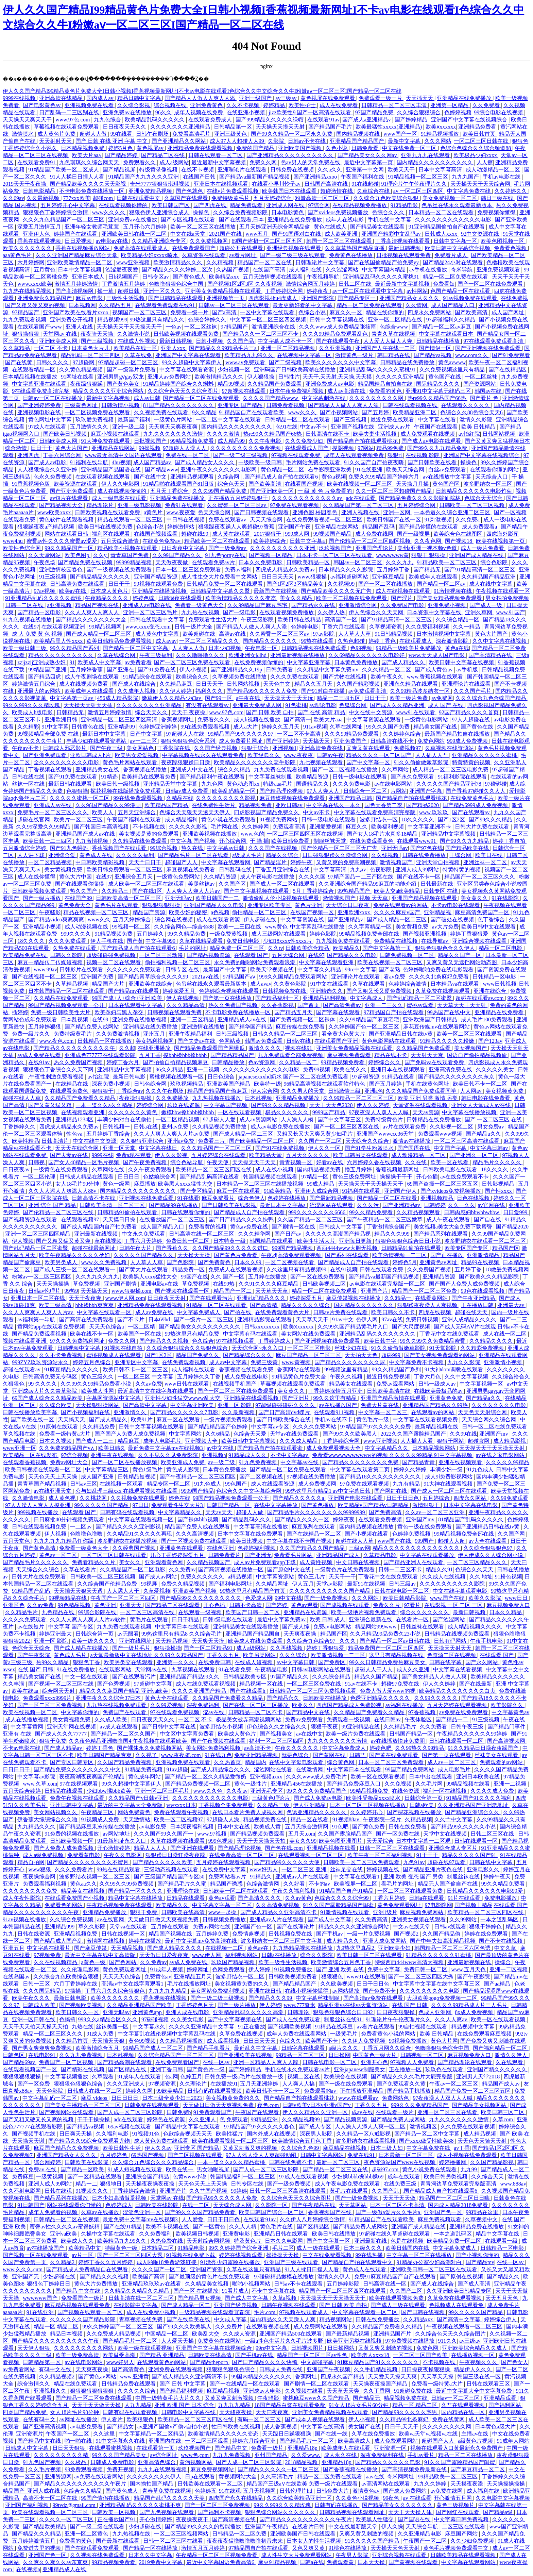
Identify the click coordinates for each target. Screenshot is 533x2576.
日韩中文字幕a (308, 541)
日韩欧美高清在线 (389, 1391)
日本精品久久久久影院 (346, 569)
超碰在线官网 (34, 819)
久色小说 (337, 148)
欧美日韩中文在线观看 (489, 927)
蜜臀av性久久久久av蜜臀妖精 (65, 2226)
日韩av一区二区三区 (456, 2398)
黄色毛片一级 (373, 1419)
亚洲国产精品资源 (156, 577)
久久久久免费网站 (315, 1426)
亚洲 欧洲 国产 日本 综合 (185, 2405)
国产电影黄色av (42, 105)
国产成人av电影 (47, 462)
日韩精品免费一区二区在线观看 (225, 584)
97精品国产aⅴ (240, 977)
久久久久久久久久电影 (499, 1405)
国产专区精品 (197, 1191)
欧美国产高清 (149, 2276)
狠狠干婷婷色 (486, 1926)
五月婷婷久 (151, 934)
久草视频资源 (386, 627)
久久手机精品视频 (376, 2369)
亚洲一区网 (397, 512)
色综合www (394, 327)
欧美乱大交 (206, 2334)
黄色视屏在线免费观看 (328, 98)
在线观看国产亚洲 (336, 1041)
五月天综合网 (289, 955)
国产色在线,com (284, 1848)
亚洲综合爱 (62, 855)
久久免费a (468, 519)
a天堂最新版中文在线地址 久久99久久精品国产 (147, 1655)
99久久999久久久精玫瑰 (32, 705)
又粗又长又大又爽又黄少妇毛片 (315, 1134)
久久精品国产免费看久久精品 (81, 1098)
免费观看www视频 (441, 1134)
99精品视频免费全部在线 (369, 934)
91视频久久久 (92, 2191)
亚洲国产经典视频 (236, 2305)
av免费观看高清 (368, 691)
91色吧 (341, 1826)
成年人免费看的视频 (53, 2212)
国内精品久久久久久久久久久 (237, 427)
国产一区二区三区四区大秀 (421, 1976)
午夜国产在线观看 (436, 427)
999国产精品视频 (293, 1248)
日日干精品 (186, 1619)
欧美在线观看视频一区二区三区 (231, 2141)
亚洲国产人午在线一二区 (385, 348)
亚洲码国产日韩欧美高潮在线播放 (295, 369)
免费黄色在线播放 (351, 255)
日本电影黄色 (288, 212)
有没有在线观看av (208, 705)
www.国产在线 (448, 1598)
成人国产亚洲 (98, 1476)
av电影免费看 (87, 2426)
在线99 (100, 1019)
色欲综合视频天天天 (188, 2134)
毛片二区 (283, 2248)
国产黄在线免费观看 (394, 1755)
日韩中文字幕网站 (322, 2155)
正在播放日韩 (478, 1305)
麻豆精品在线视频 (345, 2148)
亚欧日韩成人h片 (91, 755)
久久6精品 (218, 1434)
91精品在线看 (399, 1077)
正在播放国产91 (117, 2519)
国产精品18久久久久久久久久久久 (380, 1476)
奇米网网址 (401, 2476)
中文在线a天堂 (188, 234)
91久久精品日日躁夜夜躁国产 (484, 1748)
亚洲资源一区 (391, 2448)
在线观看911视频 (335, 1412)
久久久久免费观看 (25, 1619)
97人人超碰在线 (471, 719)
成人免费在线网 (375, 534)
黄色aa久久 (83, 1884)
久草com (503, 2119)
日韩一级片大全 (194, 627)
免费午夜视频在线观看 (78, 1798)
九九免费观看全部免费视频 (291, 1055)
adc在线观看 (361, 498)
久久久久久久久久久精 (61, 2455)
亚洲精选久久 (327, 991)
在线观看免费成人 (210, 119)
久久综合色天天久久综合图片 (184, 391)
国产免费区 (332, 1662)
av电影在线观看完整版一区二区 (388, 1284)
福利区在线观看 (111, 534)
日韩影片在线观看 (81, 969)
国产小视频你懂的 (477, 2255)
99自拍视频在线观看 (423, 2026)
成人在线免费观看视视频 (206, 1684)
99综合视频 (164, 848)
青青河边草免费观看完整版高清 (459, 2184)
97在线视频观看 (236, 1341)
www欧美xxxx (54, 512)
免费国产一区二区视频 (66, 2062)
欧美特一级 (267, 1084)
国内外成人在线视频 (272, 2134)
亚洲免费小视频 (447, 605)
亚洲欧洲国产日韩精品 (431, 1019)
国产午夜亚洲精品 (473, 1298)
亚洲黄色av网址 (439, 1262)
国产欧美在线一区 (33, 1419)
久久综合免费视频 (72, 1919)
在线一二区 (196, 2205)
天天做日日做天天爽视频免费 (164, 1919)
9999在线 (103, 1155)
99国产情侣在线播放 (106, 2498)
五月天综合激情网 (307, 1826)
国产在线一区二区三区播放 (256, 1705)
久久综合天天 (488, 2176)
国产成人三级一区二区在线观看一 (75, 1269)
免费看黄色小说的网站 (389, 2034)
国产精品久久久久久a (299, 1498)
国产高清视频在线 (234, 2519)
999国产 (425, 1541)
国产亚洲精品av (402, 1205)
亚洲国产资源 (207, 2269)
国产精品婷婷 (122, 155)
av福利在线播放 (405, 1705)
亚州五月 (154, 1034)
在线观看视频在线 (268, 2326)
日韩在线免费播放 (424, 855)
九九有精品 (407, 1484)
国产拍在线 (238, 1312)
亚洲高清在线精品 (61, 98)
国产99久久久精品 (491, 819)
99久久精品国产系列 (75, 648)
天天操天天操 (194, 1255)
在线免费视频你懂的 (259, 662)
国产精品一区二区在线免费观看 (201, 398)
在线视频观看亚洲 (83, 1112)
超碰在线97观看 (447, 1862)
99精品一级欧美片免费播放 (409, 648)
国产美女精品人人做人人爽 (434, 1676)
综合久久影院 (317, 1955)
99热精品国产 (355, 891)
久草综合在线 (374, 191)
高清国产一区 (342, 619)
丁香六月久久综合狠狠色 (115, 1991)
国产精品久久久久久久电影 (388, 2462)
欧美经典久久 (264, 755)
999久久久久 (76, 934)
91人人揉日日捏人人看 (78, 177)
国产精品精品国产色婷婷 (218, 1426)
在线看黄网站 (432, 1298)
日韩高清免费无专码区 (51, 1376)
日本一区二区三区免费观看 (189, 569)
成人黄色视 (62, 1498)
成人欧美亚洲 (342, 234)
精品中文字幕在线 (498, 2234)
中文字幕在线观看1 (357, 1876)
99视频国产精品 (333, 534)
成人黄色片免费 (57, 134)
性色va (75, 1134)
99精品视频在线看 (468, 1784)
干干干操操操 (94, 2119)
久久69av (13, 198)
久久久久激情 (224, 434)
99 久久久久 (43, 1384)
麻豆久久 (357, 827)
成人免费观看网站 (396, 2441)
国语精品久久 (313, 784)
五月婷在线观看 (170, 1926)
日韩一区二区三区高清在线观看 (288, 2191)
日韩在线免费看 (408, 1826)
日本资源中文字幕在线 (435, 612)
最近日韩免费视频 (388, 1376)
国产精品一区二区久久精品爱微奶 (206, 1776)
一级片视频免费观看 (229, 1419)
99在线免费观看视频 (205, 727)
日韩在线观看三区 (488, 2384)
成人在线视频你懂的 (122, 491)
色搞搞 (67, 2019)
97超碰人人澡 (224, 1819)
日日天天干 (210, 684)
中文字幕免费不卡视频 (417, 1362)
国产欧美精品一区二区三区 (262, 1141)
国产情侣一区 (436, 348)
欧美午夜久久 (388, 677)
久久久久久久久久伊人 (155, 2476)
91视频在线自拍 (124, 1348)
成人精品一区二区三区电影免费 (451, 769)
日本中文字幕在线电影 (471, 1505)
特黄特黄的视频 (472, 762)
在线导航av (435, 941)
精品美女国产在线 (435, 727)
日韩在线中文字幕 (491, 1862)
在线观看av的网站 (433, 1412)
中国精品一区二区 (167, 2334)
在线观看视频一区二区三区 (311, 1855)
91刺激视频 (439, 519)
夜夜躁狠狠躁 (87, 384)
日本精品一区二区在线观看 (441, 212)
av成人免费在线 (188, 1962)
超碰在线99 (195, 534)
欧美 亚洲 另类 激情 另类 (428, 1098)
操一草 (106, 291)
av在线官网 (111, 1919)
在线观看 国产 (251, 955)
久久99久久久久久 (436, 1698)
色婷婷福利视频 (257, 1548)
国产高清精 (264, 1305)
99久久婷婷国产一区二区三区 (118, 2326)
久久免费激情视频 (118, 1034)
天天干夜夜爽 (86, 1298)
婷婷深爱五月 (179, 991)
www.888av (513, 2184)
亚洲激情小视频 (503, 1362)
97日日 (141, 1505)
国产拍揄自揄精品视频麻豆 (176, 1062)
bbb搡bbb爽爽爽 (95, 1305)
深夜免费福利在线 (382, 2455)
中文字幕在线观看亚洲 (327, 962)
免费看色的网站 (64, 1905)
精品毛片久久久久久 (497, 1162)
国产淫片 (402, 598)
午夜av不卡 (26, 748)
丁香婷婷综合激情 (134, 2191)
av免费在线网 (447, 2491)
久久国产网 (512, 1534)
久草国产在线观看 (186, 198)
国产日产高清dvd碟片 (284, 1412)
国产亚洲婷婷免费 (39, 405)
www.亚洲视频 (380, 1441)
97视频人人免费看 (412, 2062)
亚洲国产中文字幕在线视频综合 (470, 119)
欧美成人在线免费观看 (256, 1641)
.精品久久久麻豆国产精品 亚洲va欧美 (124, 1691)
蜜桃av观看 (421, 1005)
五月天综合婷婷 (22, 1791)
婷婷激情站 (181, 527)
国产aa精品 (498, 1984)
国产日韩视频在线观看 (262, 512)
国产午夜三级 (107, 748)
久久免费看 (486, 105)
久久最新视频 (44, 198)
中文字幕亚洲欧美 (192, 1405)
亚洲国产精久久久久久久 (497, 2069)
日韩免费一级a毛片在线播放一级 (245, 2076)
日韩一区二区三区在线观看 (392, 1848)
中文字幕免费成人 (199, 1312)
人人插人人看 (417, 1441)
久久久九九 (400, 562)
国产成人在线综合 (134, 684)
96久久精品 (170, 1069)
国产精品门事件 (507, 1726)
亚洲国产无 (26, 2276)
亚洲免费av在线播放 (128, 112)
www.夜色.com (57, 1041)
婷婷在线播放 (145, 1941)
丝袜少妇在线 (351, 1348)
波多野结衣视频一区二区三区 (95, 1876)
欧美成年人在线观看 (434, 577)
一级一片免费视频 (369, 1934)
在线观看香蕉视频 (25, 1462)
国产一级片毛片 (132, 1648)
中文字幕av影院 (36, 1776)
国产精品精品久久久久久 (100, 577)
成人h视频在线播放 (257, 719)
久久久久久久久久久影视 (226, 798)
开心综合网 (233, 841)
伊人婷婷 (260, 1969)
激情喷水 (23, 134)
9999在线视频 (20, 98)
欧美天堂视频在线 (272, 969)
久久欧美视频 (337, 1984)
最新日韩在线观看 (70, 784)
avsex (9, 1669)
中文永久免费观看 (144, 1234)
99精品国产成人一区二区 (153, 2048)
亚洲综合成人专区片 (453, 1848)
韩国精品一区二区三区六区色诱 (453, 1948)
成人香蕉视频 (281, 2426)
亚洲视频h (214, 1455)
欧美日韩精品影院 (405, 1598)
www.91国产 (510, 612)
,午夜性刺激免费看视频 (56, 1077)
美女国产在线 (365, 2426)
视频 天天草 (374, 898)
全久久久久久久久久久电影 (67, 762)
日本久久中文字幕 (150, 2555)
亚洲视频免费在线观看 (183, 1762)
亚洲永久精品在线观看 (411, 684)
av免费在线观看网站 (99, 2476)
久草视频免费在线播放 (240, 677)
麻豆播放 (145, 1184)
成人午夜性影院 (22, 1898)
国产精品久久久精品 (37, 2534)
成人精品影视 (510, 1441)
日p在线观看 (200, 2476)
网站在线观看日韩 (67, 534)
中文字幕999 (161, 941)
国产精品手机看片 (209, 2048)
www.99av (45, 969)
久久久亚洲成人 (126, 2084)
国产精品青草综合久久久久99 (154, 977)
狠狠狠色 (332, 1976)
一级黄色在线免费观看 (61, 1169)
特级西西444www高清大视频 (410, 1962)
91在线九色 (218, 1755)
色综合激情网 (263, 1884)
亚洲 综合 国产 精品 (52, 1205)
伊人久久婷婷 (374, 1105)
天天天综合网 (267, 519)
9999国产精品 (329, 1112)
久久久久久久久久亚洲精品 (149, 705)
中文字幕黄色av (510, 1712)
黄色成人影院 (183, 1469)
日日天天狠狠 (69, 2448)
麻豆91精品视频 (277, 2562)
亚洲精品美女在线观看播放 (246, 1626)
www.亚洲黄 (134, 2376)
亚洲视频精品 (437, 1198)
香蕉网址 (306, 2376)
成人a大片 (246, 727)
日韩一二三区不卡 (400, 1569)
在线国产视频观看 (156, 534)
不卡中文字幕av (289, 1455)
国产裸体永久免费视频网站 (150, 1748)
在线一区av (217, 2062)
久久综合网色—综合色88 (184, 927)
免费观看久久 (140, 162)
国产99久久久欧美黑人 (350, 1434)
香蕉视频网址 (178, 719)
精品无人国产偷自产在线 (448, 1884)
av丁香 (462, 2148)
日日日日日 (125, 2098)
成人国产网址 (509, 312)
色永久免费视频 (53, 477)
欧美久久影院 (485, 1598)
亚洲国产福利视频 (27, 2505)
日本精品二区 (158, 2248)
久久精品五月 (116, 305)
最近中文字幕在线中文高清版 (101, 1955)
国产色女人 (514, 2362)
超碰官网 (479, 1441)
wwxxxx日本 (181, 1805)
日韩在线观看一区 (476, 1841)
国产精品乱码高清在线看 (210, 1177)
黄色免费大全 (75, 905)
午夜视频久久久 (479, 2362)
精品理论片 (100, 505)
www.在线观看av (358, 2098)
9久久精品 (204, 412)
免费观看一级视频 (349, 1719)
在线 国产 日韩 (36, 1669)
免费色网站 (431, 741)
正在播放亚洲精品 (362, 2091)
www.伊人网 (207, 1955)
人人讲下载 (31, 855)
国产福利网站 (505, 2405)
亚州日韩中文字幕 (72, 1805)
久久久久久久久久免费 (30, 1891)
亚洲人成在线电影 (188, 2012)
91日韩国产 (31, 2205)
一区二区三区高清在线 (148, 1612)
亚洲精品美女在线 (97, 769)
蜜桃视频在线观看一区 (177, 1077)
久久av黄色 (298, 1898)
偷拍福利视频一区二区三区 (178, 962)
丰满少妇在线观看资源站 (96, 741)
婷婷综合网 (150, 1105)
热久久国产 (84, 891)
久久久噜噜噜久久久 (201, 655)
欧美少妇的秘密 (188, 912)
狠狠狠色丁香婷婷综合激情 (56, 212)
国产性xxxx (499, 1191)
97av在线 (392, 1319)
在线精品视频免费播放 (360, 205)
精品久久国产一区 (460, 955)
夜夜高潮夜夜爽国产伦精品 (92, 1776)
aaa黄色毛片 (18, 255)
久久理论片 (193, 2084)
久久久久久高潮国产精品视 (338, 1234)
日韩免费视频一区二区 (407, 955)
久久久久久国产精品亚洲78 (449, 784)
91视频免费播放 (293, 1969)
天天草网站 (353, 2205)
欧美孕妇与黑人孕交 (119, 1012)
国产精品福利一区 (277, 998)
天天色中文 (277, 684)
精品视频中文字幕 (473, 2026)
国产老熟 (389, 969)
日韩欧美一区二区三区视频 (472, 505)
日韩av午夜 (330, 755)
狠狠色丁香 (87, 1662)
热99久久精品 (53, 1662)
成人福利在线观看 (194, 1369)
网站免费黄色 (135, 1812)
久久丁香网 (377, 2391)
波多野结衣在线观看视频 (366, 2141)
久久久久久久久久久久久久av (307, 498)
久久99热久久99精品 (420, 1748)
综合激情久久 (34, 2384)
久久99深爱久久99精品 (44, 827)
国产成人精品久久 (403, 662)
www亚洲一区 (19, 1448)
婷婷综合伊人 (501, 2319)
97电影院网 (438, 1905)
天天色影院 (50, 2091)
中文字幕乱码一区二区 (50, 2098)
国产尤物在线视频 (345, 677)
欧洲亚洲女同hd (248, 655)
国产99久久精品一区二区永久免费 (292, 134)
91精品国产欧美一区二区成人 (64, 169)
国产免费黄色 (215, 1262)
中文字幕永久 (150, 2026)
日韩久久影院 (67, 955)
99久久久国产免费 (388, 727)
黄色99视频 (142, 2041)
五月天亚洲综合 (137, 812)
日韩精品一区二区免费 (240, 2534)
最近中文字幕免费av (282, 1619)
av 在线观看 (417, 2498)
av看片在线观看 (376, 2026)
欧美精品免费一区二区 (455, 2241)
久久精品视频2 (57, 2376)
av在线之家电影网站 (501, 1455)
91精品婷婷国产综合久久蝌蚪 (179, 384)
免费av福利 (239, 569)
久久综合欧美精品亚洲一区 (299, 2498)
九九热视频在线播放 (217, 1098)
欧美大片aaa (87, 155)
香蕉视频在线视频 (165, 1998)
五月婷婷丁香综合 (108, 1134)
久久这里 (104, 2434)
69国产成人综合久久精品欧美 (48, 1398)
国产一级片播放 (42, 898)
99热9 (71, 1291)
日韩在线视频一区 (123, 1934)
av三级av (286, 98)
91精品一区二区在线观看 (216, 1305)
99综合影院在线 (98, 1612)
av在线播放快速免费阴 (398, 1741)
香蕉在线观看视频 (39, 241)
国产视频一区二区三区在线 (61, 1684)
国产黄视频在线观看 (414, 2562)
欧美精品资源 (313, 777)
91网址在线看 (78, 377)
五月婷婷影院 (344, 2284)
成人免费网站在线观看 (321, 2326)
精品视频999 (112, 319)
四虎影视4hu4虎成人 (273, 298)
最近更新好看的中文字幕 (303, 305)
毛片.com (265, 2312)
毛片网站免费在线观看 (314, 462)
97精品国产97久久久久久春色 (260, 2126)
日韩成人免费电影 (112, 2462)
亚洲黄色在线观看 (181, 1548)
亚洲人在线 (80, 327)
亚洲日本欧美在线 (478, 1776)
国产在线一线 (332, 2434)
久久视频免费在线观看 (162, 412)
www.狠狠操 (312, 577)
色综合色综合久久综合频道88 (476, 148)
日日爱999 (516, 1212)
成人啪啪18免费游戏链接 (167, 2262)
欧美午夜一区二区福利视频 (380, 1855)
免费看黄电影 (84, 1855)
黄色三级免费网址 (354, 1177)
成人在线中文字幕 (491, 584)
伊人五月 (303, 1584)
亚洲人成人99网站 (417, 869)
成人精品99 (232, 441)
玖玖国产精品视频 (233, 1962)
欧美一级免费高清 (77, 2355)
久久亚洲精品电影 (420, 2534)
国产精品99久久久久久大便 (287, 1862)
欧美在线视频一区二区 (30, 1712)
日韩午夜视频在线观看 (289, 2305)
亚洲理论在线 (184, 1891)
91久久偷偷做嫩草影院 (421, 762)
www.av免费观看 (245, 362)
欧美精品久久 (173, 1905)
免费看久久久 (214, 719)
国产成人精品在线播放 (81, 1648)
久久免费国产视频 (429, 1269)
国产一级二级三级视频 (241, 455)
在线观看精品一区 (34, 369)
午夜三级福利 (156, 655)
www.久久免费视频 (104, 1262)
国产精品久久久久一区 (302, 1519)
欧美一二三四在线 (240, 927)
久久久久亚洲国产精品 (199, 1691)
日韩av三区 (83, 1484)
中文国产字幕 (451, 1148)
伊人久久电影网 (121, 484)
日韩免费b (179, 2112)
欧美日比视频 (247, 1541)
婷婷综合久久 (385, 1062)
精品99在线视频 (480, 1262)
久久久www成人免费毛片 (317, 1776)
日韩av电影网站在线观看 (321, 1669)
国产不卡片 (131, 1319)
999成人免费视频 (468, 741)
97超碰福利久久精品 (451, 319)
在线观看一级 (502, 2241)
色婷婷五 (206, 2491)
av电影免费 (153, 1826)
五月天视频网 (260, 2491)
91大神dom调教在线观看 (454, 1369)
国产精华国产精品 (250, 1027)
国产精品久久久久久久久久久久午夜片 (80, 2484)
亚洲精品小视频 (42, 927)
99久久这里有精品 (335, 1398)
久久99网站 (463, 1919)
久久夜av (236, 1791)
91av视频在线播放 (25, 1919)
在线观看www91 (417, 841)
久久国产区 (233, 884)
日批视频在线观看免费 (404, 255)
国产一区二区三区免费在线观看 (192, 662)
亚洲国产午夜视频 (329, 2369)
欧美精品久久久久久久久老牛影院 (255, 762)
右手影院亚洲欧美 (330, 469)
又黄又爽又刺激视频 (230, 2398)
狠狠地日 (111, 2184)
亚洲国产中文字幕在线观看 (188, 355)
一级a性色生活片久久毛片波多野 (285, 2341)
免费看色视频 (511, 248)
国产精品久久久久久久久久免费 (361, 1462)
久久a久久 (330, 169)
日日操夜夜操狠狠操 (426, 2369)
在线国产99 (79, 898)
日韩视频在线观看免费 (175, 1012)
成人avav (166, 641)
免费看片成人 (451, 255)
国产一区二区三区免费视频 (50, 1705)
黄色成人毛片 (71, 1655)
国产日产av (288, 1234)
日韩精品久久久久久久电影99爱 (485, 1891)
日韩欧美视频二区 (324, 1284)
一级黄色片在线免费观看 (345, 1569)
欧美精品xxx (224, 277)
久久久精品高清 (186, 1005)
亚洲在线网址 (136, 1641)
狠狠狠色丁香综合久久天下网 (59, 1069)
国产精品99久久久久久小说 (463, 1826)
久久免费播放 (173, 1098)
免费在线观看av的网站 (401, 905)
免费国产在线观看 (125, 1712)
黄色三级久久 (98, 1376)
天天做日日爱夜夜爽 (164, 1955)
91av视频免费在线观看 (470, 298)
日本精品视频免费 (83, 148)
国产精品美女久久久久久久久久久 (200, 1326)
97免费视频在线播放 (410, 2341)
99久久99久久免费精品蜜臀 (433, 1341)
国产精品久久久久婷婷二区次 (178, 269)
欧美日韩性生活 (122, 2148)
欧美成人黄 (268, 1826)
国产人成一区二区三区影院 (130, 2112)
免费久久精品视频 (183, 1584)
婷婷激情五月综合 (34, 684)
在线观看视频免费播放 (287, 612)
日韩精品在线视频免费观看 (457, 1634)
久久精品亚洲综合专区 (159, 241)
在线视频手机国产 (235, 1384)
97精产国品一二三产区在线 (361, 877)
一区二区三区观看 (207, 2441)
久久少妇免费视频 (472, 2541)
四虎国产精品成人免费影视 (349, 1705)
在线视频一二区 (225, 1948)
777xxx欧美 (76, 198)
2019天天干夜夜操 (25, 184)
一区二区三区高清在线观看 (467, 1141)
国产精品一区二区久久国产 (123, 1734)
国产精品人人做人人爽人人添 (201, 98)
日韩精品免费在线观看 (129, 2384)
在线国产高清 (270, 269)
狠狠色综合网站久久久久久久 (281, 2512)
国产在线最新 (476, 1684)
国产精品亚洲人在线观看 (414, 1562)
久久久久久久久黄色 (133, 1112)
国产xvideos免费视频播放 (338, 212)
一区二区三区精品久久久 (209, 641)
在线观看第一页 (156, 2448)
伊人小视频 (193, 669)
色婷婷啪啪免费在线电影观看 (439, 969)
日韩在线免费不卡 (291, 2162)
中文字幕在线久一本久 (334, 805)
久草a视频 (285, 2298)
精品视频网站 (336, 2319)
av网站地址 (117, 1834)
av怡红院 (469, 434)
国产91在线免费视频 (280, 1148)
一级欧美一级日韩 (260, 462)
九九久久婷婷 (431, 2484)
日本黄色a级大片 (496, 2426)
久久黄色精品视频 (81, 369)
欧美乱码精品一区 (234, 791)
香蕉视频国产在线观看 (120, 848)
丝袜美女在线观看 (497, 1755)
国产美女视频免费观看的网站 (440, 1355)
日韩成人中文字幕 (341, 1227)
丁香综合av (129, 1091)
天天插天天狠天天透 (79, 1591)
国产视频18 (459, 541)
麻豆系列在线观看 (314, 1526)
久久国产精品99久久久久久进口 (231, 1248)
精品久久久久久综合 (306, 1305)
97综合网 (319, 205)
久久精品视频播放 (181, 2041)
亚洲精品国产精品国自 (253, 1634)
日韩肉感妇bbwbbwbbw (472, 1212)
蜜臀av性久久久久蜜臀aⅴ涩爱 (62, 541)
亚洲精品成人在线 (64, 2569)
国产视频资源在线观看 (30, 1219)
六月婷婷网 (31, 262)
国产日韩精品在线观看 (176, 298)
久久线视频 (385, 855)
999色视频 (221, 1841)
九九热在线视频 (201, 612)
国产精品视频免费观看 (258, 1834)
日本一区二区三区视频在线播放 (368, 1805)
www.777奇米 (299, 2005)
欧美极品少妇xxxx (475, 155)
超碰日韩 (129, 291)
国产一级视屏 (414, 534)
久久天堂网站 (45, 555)
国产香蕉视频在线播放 (351, 2469)
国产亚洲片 (296, 1398)
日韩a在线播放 (279, 1955)
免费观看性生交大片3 (177, 1505)
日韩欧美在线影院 (87, 2162)
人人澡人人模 (298, 1119)
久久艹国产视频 (208, 2191)
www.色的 (252, 834)
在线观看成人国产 (307, 448)
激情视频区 (424, 2126)
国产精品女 (120, 2426)
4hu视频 (121, 462)
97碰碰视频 (155, 2019)
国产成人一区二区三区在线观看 (449, 1491)
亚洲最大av (511, 1305)
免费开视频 (121, 2469)
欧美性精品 (25, 1141)
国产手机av (330, 1934)
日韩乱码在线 (236, 869)
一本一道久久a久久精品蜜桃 (231, 2162)
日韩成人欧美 (40, 2005)
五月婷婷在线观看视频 (224, 1862)
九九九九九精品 (168, 1991)
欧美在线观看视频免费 (397, 2298)
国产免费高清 (386, 1512)
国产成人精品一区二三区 (397, 919)
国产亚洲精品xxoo (315, 177)
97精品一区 (315, 1177)
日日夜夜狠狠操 (396, 2012)
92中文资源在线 (480, 234)
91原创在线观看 (60, 1426)
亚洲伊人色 (37, 234)
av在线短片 (31, 1626)
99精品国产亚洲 (48, 669)
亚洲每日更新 (356, 1241)
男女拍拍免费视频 (507, 598)
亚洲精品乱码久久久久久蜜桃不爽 (140, 2505)
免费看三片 (212, 1141)
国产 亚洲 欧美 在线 (340, 1969)
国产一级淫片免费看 (132, 369)
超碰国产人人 (182, 862)
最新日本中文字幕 (104, 734)
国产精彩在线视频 (83, 2069)
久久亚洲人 (203, 2119)
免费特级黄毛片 (231, 198)
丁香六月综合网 (62, 455)
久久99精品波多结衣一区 (420, 691)
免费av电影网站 (333, 1626)
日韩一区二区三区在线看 (173, 2541)
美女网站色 (140, 748)
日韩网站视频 (499, 434)
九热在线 (82, 2026)
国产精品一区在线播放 (151, 2548)
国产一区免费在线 (398, 1834)
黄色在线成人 (331, 227)
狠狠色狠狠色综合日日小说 (408, 1241)
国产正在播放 (447, 1255)
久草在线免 (138, 355)
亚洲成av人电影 (262, 2391)
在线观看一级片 (395, 2112)
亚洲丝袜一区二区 (485, 862)
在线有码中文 (40, 2419)
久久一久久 (461, 1205)
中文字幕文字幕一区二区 (222, 1905)
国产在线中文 (151, 477)
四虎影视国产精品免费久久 (267, 812)
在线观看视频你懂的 (124, 205)
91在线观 (230, 2491)
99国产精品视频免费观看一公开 (67, 1005)
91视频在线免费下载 (191, 2255)
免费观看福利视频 (45, 1884)
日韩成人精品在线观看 (87, 1177)
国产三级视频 (98, 341)
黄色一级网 (117, 1184)
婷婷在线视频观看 (241, 2255)
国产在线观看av (471, 812)
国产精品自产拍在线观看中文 (358, 2262)
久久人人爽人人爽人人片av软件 (88, 1619)
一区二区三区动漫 (161, 955)
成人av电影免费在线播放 (281, 1127)
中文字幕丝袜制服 (270, 777)
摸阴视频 (343, 448)
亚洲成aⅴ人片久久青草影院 (45, 1391)
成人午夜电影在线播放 (268, 877)
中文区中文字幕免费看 (188, 1734)
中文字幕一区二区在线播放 (419, 2255)
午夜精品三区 (98, 1812)
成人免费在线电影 (246, 1376)
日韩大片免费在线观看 (483, 827)
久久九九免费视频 (81, 2055)
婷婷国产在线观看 (76, 234)
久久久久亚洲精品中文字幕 (202, 2026)
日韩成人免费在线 (281, 2369)
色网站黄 (230, 1041)
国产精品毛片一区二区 (130, 2341)
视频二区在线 (304, 2076)
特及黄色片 (248, 2241)
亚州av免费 (175, 1127)
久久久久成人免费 (492, 1791)
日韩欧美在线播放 (325, 1698)
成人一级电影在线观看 (120, 498)
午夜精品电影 (272, 1669)
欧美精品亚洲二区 (415, 412)
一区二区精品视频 (50, 862)
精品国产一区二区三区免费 (425, 1291)
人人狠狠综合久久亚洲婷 (48, 469)
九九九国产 (466, 177)
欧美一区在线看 (450, 1162)
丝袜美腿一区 (113, 2026)
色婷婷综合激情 (408, 984)
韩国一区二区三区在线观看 (339, 241)
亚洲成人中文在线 (192, 769)
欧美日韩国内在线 (407, 2248)
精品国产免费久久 (198, 1355)
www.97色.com (73, 119)
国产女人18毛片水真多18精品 (383, 834)
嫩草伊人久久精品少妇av (172, 698)
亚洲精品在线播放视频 (160, 591)
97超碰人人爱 (220, 1119)
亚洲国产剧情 (121, 1284)
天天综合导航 (423, 2526)
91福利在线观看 (361, 1191)
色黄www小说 (190, 2176)
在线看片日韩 (309, 2526)
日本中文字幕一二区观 (424, 1841)
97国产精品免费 (375, 112)
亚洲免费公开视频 (72, 319)
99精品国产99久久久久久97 (241, 734)
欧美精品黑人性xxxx (59, 641)
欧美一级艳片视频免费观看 (364, 1612)
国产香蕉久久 (173, 1248)
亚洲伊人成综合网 (317, 1191)
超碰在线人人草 (22, 1098)
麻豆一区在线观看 (239, 1191)
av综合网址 (164, 2455)
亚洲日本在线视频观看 (222, 184)
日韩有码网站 (451, 1641)
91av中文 (343, 1319)
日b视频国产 (123, 277)
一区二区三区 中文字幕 (146, 1376)
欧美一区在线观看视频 (378, 1776)
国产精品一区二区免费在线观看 (288, 1469)
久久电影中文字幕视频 (503, 2498)
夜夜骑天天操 (98, 334)
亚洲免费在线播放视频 (140, 1019)
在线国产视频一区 (312, 912)
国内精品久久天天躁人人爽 (283, 2319)
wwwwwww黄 (392, 555)
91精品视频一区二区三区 (418, 177)
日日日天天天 (278, 577)
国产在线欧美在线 (189, 2319)
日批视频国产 (151, 441)
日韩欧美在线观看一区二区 (210, 2484)
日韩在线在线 (29, 777)
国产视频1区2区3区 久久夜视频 (245, 284)
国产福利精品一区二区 (501, 2048)
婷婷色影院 (323, 934)
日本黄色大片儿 (91, 348)
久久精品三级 (274, 1805)
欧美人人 (103, 812)
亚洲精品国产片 (393, 2334)
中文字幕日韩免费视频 (462, 2519)
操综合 (503, 1962)
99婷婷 (239, 2191)
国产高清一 (297, 719)
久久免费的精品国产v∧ (67, 1448)
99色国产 (236, 1484)
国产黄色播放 (318, 1505)
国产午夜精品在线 (314, 2205)
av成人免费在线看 (39, 1055)
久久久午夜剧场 (165, 1091)
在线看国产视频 (304, 484)
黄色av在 (258, 1948)
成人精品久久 (343, 1941)
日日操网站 (341, 2348)
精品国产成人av (501, 2084)
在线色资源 (406, 1791)
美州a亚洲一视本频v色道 (427, 548)
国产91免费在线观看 (73, 777)
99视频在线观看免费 (159, 584)
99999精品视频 (134, 562)
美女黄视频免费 (64, 869)
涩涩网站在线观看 (331, 1205)
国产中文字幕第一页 (387, 948)
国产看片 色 (485, 398)
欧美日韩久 (111, 1448)
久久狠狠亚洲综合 (142, 1141)
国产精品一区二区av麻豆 (442, 327)
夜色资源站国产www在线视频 (400, 2162)
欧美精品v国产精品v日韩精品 (374, 1505)
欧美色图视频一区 (503, 241)
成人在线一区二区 (505, 1334)
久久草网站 (395, 769)
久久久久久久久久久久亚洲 (283, 548)
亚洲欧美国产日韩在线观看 (303, 2534)
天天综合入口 (492, 477)
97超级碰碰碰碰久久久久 (285, 1405)
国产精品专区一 (357, 298)
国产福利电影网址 (230, 1584)
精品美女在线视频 (83, 1891)
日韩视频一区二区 (422, 2055)
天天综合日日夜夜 (348, 905)
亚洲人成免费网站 (385, 1941)
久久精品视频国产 (209, 1562)
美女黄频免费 (413, 927)
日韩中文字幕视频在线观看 (152, 1426)
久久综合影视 (134, 105)
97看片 (413, 1605)
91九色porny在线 (225, 555)
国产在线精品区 (508, 369)
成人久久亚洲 (414, 1669)
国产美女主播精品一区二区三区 (83, 2105)
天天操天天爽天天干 (28, 119)
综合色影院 (494, 562)
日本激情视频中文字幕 (444, 634)
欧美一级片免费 (409, 698)
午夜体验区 (419, 1719)
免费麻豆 (23, 2176)
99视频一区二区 (132, 927)
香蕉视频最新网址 (398, 1169)
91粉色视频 (508, 1576)
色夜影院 (381, 869)
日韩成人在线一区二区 (95, 2091)
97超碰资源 (365, 1077)
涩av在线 (214, 1712)
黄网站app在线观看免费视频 (51, 1326)
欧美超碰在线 (200, 634)
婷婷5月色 (121, 148)
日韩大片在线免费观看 (39, 1576)
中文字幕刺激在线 (324, 398)
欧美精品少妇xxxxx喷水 (150, 255)
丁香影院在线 (174, 748)
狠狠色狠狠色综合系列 (189, 741)
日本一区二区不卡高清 (398, 2205)
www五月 (257, 234)
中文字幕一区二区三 (383, 1412)
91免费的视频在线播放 (72, 1834)
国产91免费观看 (511, 355)
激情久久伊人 (512, 2055)
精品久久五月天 (314, 684)
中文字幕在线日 (158, 1148)
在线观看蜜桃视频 (111, 2448)
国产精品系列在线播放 (61, 2198)
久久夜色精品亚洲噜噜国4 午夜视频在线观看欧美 (128, 1741)
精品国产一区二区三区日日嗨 (455, 2198)
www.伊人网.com (125, 1298)
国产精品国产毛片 (330, 127)
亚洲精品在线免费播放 (465, 98)
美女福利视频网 (155, 1041)
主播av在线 (475, 2434)
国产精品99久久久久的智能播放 (203, 2526)
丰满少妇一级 (447, 1469)
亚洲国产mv (494, 1434)
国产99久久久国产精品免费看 (201, 2212)
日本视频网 (82, 305)
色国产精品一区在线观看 (461, 291)
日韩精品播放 (229, 1062)
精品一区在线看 (310, 1819)
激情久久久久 (265, 1048)
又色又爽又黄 (309, 2548)
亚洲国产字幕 (426, 791)
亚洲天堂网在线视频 (72, 1726)
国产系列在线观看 (347, 1255)
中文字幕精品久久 (387, 1448)
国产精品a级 (498, 2512)
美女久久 (130, 1562)
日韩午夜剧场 (153, 134)
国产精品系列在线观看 (441, 1234)
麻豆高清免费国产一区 (483, 912)
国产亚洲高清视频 (45, 2426)
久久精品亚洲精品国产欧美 (140, 2005)
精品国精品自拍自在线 (386, 384)
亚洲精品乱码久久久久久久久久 (378, 1334)
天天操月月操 (413, 484)
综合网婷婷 (48, 2162)
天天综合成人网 (233, 2205)
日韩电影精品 (40, 191)
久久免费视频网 (209, 241)
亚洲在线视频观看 (461, 1462)
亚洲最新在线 (371, 2241)
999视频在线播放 (38, 1512)
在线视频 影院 (423, 455)
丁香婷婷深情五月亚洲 (336, 1391)
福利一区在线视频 (445, 1791)
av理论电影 (322, 705)
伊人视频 (23, 1241)
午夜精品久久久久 (107, 598)
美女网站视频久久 (56, 1812)
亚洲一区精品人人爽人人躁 (266, 2062)
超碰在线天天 (472, 1312)
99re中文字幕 (360, 969)
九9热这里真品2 (356, 1948)
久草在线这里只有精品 (254, 2269)
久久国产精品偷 (442, 1934)
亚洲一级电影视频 (140, 505)
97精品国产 (26, 312)
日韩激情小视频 (121, 405)
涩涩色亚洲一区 (142, 2212)
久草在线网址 (347, 727)
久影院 (277, 141)
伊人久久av (158, 2148)
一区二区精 (142, 1326)
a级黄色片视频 (476, 2441)
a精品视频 (240, 1576)
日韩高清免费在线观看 (78, 584)
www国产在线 (394, 1541)
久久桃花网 (94, 1498)
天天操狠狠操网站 (97, 1405)
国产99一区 (219, 698)
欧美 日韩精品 (479, 427)
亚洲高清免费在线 (321, 748)
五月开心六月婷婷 (145, 227)
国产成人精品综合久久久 (221, 1769)
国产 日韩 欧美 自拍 (270, 712)
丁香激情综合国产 (388, 1227)
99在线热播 (370, 2255)
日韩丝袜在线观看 (422, 1626)
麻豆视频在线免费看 (191, 869)
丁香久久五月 (224, 1655)
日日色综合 (221, 1077)
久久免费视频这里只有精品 (452, 369)
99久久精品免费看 (371, 1212)
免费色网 (428, 2348)
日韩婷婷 (435, 1205)
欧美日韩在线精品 (299, 619)
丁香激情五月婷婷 (124, 284)
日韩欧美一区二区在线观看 (236, 1891)
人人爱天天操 (178, 2341)
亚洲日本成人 (89, 277)
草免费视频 (87, 1284)
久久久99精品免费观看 (352, 734)
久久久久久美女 (495, 1069)
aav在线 (375, 2476)
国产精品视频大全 (61, 505)
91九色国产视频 (42, 2462)
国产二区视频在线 (261, 1476)
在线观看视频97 (80, 1219)
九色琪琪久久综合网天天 (89, 162)
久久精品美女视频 (207, 2284)
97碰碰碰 (496, 784)
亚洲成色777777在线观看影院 (101, 1055)
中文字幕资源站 (275, 1576)
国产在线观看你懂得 (80, 884)
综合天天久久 (152, 712)
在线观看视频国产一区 (30, 2069)
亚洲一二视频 (204, 1069)
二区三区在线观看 (464, 2526)
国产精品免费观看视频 (40, 1334)
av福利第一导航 (36, 1319)
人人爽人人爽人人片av (193, 891)
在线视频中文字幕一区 (305, 355)
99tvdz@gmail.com (74, 2505)
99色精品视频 (75, 1605)
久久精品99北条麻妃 (404, 2419)
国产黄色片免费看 (236, 1255)
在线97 (31, 627)
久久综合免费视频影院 (241, 212)
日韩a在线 (146, 1127)
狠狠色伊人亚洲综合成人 (159, 212)
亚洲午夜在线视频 (112, 1455)
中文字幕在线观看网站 (469, 2562)
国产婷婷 (277, 1605)
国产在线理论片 (296, 1926)
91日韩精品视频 (394, 634)
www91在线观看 (416, 712)
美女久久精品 (297, 598)
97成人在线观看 (48, 427)
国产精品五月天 (294, 1012)
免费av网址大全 (69, 1462)
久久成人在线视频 (444, 1576)
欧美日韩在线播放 (334, 2234)
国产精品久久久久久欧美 (163, 1862)
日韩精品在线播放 (438, 341)
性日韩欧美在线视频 (236, 2426)
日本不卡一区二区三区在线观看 (335, 555)
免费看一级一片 (190, 312)
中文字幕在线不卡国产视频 (299, 1541)
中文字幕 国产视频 (193, 841)
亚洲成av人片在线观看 (303, 1876)
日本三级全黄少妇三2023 (172, 2098)
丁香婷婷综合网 (284, 291)
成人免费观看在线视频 (428, 434)
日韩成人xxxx (442, 234)
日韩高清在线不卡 (328, 434)
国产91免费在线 (157, 669)
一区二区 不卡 (51, 348)
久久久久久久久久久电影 (430, 1991)
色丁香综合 (492, 919)
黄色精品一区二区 (283, 469)
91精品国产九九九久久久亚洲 (144, 177)
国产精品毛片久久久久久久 (36, 1562)
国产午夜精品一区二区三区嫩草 (385, 1219)
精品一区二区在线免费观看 (325, 1291)
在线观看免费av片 (214, 562)
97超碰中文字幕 (153, 1684)
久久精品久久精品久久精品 (137, 2291)
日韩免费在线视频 (292, 169)
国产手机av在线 (254, 2355)
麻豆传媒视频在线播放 (354, 1298)
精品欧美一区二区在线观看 (217, 541)
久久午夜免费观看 (150, 1169)
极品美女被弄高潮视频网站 (249, 1719)
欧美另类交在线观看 (129, 1662)
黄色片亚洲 (309, 905)
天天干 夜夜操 (189, 712)
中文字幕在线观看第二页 (360, 1469)
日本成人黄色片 (110, 591)
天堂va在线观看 (129, 1926)
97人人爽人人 (324, 791)
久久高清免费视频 (278, 1905)
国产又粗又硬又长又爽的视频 (39, 2119)
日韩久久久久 (53, 362)
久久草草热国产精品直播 (355, 248)
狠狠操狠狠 (26, 334)
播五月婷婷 (359, 1169)
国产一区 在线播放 (196, 2291)
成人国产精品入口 (453, 305)
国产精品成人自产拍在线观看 (250, 1212)
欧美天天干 (402, 169)
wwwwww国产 (40, 2298)
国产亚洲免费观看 (72, 491)
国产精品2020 (423, 805)
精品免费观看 (247, 205)
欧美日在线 (489, 855)
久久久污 (368, 1205)
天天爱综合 (380, 1841)
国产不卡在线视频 (501, 1941)
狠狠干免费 (52, 1741)
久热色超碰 (352, 641)
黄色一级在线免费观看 (425, 1526)
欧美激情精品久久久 (178, 262)
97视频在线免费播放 (312, 1476)
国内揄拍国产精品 (152, 2484)
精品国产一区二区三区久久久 (480, 877)
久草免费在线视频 (241, 2034)
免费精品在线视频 (396, 941)
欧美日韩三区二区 (503, 2112)
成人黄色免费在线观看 (162, 2141)
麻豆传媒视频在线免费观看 (292, 798)
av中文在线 (221, 1448)
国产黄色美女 (124, 384)
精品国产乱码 (379, 527)
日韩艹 (358, 1755)
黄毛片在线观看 (149, 1619)
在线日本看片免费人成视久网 (248, 1812)
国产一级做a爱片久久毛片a (389, 2212)
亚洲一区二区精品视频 (288, 348)
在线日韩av (388, 1719)
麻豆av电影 (89, 298)
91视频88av (346, 1819)
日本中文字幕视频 (80, 269)
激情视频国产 (397, 862)
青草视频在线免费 (141, 2319)
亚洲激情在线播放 (203, 1027)
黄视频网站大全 (238, 2476)
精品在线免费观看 (76, 2384)
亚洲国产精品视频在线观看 (425, 898)
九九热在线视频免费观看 (117, 1705)
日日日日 (129, 1177)
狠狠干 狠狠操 (429, 555)
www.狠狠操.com (132, 1291)
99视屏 (149, 1584)
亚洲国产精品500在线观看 (291, 2334)
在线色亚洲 (221, 1548)
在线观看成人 (416, 641)
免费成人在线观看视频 (236, 1269)
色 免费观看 (234, 2119)
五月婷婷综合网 (417, 505)
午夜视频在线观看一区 (503, 591)
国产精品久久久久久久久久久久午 (74, 1048)
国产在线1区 (148, 891)
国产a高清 (225, 312)
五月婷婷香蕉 (87, 669)
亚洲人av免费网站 (170, 377)
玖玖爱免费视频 (95, 419)
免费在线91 (361, 2155)
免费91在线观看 (184, 505)
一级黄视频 (50, 2176)
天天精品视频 (172, 1641)
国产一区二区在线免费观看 (491, 284)
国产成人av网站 (158, 1576)
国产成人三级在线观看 (398, 2305)
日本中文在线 (234, 1826)
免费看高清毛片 (192, 134)
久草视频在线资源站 (450, 748)
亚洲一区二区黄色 (87, 2534)
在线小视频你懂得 (307, 1991)
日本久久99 (248, 1262)
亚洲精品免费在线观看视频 (200, 148)
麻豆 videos (95, 2098)
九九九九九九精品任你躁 (64, 1541)
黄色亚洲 (105, 1605)
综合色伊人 (251, 1198)
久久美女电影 (188, 2019)
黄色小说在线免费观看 (229, 819)
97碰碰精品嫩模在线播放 (284, 2276)
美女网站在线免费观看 (309, 1334)
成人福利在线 (306, 269)
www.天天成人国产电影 (437, 655)
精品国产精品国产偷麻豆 (217, 1091)
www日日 (517, 1598)
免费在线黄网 (449, 2419)
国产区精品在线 (128, 2069)
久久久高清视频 (195, 1534)
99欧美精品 (170, 2091)
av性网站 (417, 291)
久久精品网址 (273, 1584)
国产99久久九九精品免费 (437, 448)
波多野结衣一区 (379, 819)
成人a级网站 (174, 162)
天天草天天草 (272, 1291)
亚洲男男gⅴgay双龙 (121, 377)
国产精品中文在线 (308, 1712)
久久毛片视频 (45, 2469)
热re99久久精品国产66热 (437, 398)
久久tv (275, 948)
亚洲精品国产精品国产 (357, 141)
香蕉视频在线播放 (145, 769)
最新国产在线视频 (276, 591)
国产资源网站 (480, 384)
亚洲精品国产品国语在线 (111, 469)
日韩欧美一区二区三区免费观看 (362, 1862)
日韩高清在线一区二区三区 (202, 1234)
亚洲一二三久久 (384, 1005)
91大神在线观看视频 (449, 1484)
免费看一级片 (268, 2448)
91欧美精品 (278, 1191)
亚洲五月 (13, 1948)
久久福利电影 (113, 2134)
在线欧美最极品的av (439, 1391)
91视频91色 (146, 2134)
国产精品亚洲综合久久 (473, 1812)
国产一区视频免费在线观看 (194, 1541)
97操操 (73, 1991)
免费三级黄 (265, 1362)
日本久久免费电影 (261, 562)
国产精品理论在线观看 (465, 2062)
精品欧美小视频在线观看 (127, 548)
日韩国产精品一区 (229, 1505)
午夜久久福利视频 (294, 1891)
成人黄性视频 (316, 1562)
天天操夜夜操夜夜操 (150, 2184)
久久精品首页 (72, 2041)
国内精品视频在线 (358, 134)
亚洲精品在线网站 (113, 448)
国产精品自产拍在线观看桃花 (363, 441)
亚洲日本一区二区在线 (38, 1298)
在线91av (39, 1062)
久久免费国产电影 (402, 605)
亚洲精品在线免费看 (500, 1012)
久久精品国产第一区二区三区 (359, 505)
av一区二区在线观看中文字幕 (368, 291)
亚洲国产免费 (98, 977)
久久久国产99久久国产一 (164, 1834)
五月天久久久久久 (308, 1155)
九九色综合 (108, 119)
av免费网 (442, 698)
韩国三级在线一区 (479, 2376)
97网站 (366, 448)
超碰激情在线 (337, 191)
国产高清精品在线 (490, 655)
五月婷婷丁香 (394, 569)
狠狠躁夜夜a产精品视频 (46, 527)
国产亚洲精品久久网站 (179, 141)
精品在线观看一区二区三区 (130, 519)
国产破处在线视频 (452, 919)
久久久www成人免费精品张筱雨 (338, 327)
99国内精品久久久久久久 (262, 2376)
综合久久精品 (235, 769)
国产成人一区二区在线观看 (283, 884)
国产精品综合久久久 (248, 1355)
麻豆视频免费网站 (422, 1912)
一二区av (81, 1526)
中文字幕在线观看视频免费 (426, 1419)
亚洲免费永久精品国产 (45, 298)
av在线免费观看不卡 (465, 1177)
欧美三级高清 (56, 1305)
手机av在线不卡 (334, 1419)
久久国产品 (241, 341)
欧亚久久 (303, 1705)
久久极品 (76, 2462)
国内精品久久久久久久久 (364, 1305)
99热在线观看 (318, 641)
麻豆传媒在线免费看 (301, 1027)
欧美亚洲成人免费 (183, 1462)
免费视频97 (408, 748)
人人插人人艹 (432, 755)
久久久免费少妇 (304, 441)
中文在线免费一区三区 (410, 148)
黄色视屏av (151, 148)
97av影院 (324, 634)
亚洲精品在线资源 (305, 1612)
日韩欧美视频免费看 (293, 1976)
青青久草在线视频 (394, 334)
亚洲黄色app (147, 2012)
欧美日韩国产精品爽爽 (105, 1755)
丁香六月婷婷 (390, 1898)
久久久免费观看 (68, 941)
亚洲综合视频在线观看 (480, 941)
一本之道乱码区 (500, 1919)
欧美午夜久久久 (31, 1998)
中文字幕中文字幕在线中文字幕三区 (437, 1984)
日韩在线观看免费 (382, 1269)
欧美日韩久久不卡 (393, 1312)
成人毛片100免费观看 (487, 1019)
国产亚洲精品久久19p (236, 669)
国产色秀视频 (114, 1684)
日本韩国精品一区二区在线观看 (67, 991)
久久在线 (416, 1162)
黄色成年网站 (145, 1776)
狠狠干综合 (255, 748)
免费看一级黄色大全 (200, 605)
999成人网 (298, 534)
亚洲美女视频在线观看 (419, 1919)
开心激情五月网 (453, 2498)
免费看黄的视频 (208, 1227)
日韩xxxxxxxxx (262, 1326)
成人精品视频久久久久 (475, 1626)
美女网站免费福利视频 (214, 1748)
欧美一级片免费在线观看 (356, 1734)
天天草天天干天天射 (462, 1005)
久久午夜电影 (265, 441)
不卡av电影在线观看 (456, 905)
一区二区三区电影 (309, 1348)
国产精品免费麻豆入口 (354, 1784)
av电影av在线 (112, 241)
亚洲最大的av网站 (39, 691)
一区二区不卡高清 (299, 734)
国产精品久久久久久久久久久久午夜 (56, 2341)
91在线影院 (506, 898)
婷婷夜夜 (318, 291)
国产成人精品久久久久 (175, 1948)
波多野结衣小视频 (222, 1726)
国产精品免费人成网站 (92, 1027)
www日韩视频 (500, 984)
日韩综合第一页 (95, 1634)
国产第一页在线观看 (447, 1755)
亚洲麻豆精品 (389, 577)
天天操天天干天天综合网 (481, 184)
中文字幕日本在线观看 (183, 1626)
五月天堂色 (17, 1541)
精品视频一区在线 (261, 1684)
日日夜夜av (17, 1169)
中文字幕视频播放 (67, 2076)
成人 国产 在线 (446, 705)
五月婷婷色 (114, 2155)
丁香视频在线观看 (50, 769)
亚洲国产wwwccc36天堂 (386, 1134)
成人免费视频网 (318, 1484)
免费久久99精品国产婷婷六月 (384, 477)
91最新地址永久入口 (122, 1841)
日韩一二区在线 (25, 605)
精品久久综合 (283, 855)
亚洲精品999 (60, 1926)
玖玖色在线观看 (445, 2069)
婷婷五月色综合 (92, 1362)
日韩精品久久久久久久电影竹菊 (474, 491)
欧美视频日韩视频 (197, 2234)
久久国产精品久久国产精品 (312, 1548)
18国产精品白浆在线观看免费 (290, 2405)
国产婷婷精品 (412, 119)
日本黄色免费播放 (356, 662)
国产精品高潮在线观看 (125, 2062)
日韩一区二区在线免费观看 (495, 1426)
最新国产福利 (135, 419)
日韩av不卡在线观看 (299, 2284)
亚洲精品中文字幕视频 (449, 834)
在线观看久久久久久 (466, 405)
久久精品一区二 (299, 1062)
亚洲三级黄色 (231, 134)
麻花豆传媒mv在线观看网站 (437, 1027)
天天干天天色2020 (331, 1105)
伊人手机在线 (107, 941)
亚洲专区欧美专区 (269, 905)
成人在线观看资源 (218, 919)
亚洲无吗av (394, 848)
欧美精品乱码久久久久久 (155, 119)
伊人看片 (112, 2419)
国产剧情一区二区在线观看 (317, 2384)
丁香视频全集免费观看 (226, 1805)
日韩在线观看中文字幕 (158, 619)
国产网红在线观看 (458, 2512)
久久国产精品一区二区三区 (310, 1219)
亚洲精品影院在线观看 (265, 1319)
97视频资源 (163, 2084)
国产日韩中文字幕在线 (169, 1726)
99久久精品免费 (187, 934)
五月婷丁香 (468, 1269)
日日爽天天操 (76, 2134)
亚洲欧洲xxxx (355, 912)
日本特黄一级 (230, 1241)
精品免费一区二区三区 (237, 948)
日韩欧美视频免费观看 (40, 891)
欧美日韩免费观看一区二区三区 (125, 869)
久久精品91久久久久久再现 (140, 1534)
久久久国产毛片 (473, 691)
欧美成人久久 (78, 2241)
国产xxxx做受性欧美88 (427, 2141)
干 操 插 (259, 841)
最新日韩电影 (130, 1077)
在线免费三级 (401, 2184)
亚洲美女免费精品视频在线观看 (223, 291)
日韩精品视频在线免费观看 (314, 648)
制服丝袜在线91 (343, 2019)
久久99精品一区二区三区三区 (359, 1098)
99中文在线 (288, 1598)
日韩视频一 (117, 1127)
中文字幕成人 (367, 998)
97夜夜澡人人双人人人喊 (379, 1112)
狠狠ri (395, 455)
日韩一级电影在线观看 (360, 777)
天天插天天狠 (109, 2041)
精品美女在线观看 (351, 1384)
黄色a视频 (334, 477)
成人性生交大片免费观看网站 (297, 2555)
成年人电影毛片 (163, 1441)
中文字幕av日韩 (226, 848)
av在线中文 (309, 1734)
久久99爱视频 (167, 1705)
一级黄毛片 (344, 2034)
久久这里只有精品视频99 (297, 1269)
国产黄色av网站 (97, 2376)
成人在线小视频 (275, 1169)
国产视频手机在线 (34, 2134)
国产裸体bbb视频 (198, 1519)
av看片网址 (243, 255)
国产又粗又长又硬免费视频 (379, 991)
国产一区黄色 (210, 2226)
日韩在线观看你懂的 (186, 1212)
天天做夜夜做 (172, 562)
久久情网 (417, 305)
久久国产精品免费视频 (125, 1762)
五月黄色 (44, 269)
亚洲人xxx (174, 348)
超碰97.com (386, 2169)
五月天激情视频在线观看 (273, 277)
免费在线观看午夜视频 (182, 1812)
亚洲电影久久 (484, 1869)
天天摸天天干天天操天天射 (492, 1448)
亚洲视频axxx (266, 1776)
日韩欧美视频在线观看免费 (186, 334)
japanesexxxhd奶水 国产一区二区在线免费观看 (293, 1077)
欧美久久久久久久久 (28, 248)
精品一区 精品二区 (57, 2326)
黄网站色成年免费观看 (30, 1019)
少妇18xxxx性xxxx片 (288, 941)
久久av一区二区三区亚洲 (435, 1512)
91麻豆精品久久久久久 (72, 1369)
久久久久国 (312, 877)
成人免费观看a (480, 527)
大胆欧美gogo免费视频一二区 (443, 1998)
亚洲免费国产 (351, 741)
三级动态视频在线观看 (172, 1869)
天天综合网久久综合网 (489, 1419)
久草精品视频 (72, 984)
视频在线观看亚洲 (25, 1341)
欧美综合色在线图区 (458, 534)
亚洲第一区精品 (450, 105)
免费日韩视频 (423, 1319)
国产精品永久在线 (313, 605)
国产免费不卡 (380, 1991)
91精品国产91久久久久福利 (479, 1798)
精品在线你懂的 (385, 312)
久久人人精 (243, 2226)
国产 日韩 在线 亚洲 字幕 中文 (112, 141)
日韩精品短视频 (137, 1476)
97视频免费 (48, 1955)
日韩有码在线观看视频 (128, 1512)
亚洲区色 (13, 1605)
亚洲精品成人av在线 (243, 1019)
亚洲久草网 (479, 612)
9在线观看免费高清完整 (41, 391)
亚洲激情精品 (484, 1255)
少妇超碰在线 (60, 2276)
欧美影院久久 (508, 1705)
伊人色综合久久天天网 (377, 612)
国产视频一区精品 (271, 555)
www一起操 (223, 1912)
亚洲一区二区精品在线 (396, 319)
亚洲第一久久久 (176, 1662)
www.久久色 (208, 1791)
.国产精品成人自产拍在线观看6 (281, 477)
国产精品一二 (452, 1719)
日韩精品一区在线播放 (105, 1041)
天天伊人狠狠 (34, 2348)
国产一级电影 (240, 612)
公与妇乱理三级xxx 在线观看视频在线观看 (127, 1491)
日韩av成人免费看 (187, 791)
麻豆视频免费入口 (508, 1605)
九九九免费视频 (232, 2455)
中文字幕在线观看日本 (447, 334)
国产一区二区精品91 (209, 1648)
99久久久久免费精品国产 (317, 1791)
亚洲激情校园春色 (61, 569)
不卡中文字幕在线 (274, 2291)
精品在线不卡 (391, 1055)
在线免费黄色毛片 (472, 798)
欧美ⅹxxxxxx (441, 127)
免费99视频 (317, 1069)
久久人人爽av (451, 2019)
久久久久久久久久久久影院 (452, 1584)
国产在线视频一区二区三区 (45, 977)
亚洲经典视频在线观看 (294, 248)
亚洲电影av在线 (159, 1284)
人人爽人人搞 (299, 2084)
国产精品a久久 (484, 1134)
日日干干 (41, 448)
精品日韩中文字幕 (139, 98)
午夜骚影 (50, 912)
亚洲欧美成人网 (59, 341)
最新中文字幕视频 (108, 398)
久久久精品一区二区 (387, 669)
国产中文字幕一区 (368, 762)
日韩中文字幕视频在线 (337, 319)
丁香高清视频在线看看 (403, 241)
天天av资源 (425, 1112)
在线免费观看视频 (184, 1362)
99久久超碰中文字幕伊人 (192, 362)
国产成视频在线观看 (345, 1605)
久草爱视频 (156, 1591)
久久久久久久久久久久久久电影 (454, 219)
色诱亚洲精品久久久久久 (380, 1698)
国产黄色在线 (478, 727)
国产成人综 (296, 1626)
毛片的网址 (193, 948)
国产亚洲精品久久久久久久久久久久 (290, 155)
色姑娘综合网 (160, 1177)
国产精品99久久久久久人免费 (262, 691)
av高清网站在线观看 (386, 2484)
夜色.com (268, 2105)
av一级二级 (222, 1462)
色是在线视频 (408, 2241)
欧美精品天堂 (266, 1155)
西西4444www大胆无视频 (347, 1248)
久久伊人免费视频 (364, 2041)
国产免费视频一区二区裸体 (303, 1019)
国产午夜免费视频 (145, 1162)
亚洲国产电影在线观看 (356, 1498)
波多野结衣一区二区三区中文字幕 (282, 1941)
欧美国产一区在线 (140, 1334)
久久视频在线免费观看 (98, 2555)
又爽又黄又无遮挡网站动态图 (462, 962)
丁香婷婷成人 (275, 1341)
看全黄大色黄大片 (344, 1034)
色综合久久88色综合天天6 (472, 412)
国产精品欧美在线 (467, 848)
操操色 (201, 212)
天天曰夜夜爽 (273, 2412)
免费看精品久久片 (94, 1562)
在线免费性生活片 (214, 805)
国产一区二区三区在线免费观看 (236, 1391)
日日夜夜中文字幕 (183, 548)
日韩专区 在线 (441, 891)
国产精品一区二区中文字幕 (136, 648)
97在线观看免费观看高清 (494, 341)
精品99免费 (390, 448)
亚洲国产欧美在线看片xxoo (76, 312)
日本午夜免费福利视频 (297, 391)
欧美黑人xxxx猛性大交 (186, 1184)
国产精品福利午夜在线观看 (212, 777)
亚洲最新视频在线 (469, 1962)
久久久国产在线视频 (273, 848)
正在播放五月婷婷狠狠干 (238, 498)
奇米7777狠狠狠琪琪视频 (160, 184)
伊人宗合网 (264, 1091)
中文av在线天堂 (412, 1926)
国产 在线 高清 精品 (321, 712)
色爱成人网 (258, 1598)
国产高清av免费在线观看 (373, 1998)
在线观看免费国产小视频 (75, 1898)
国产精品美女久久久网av (368, 155)
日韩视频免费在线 (284, 991)
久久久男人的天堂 (303, 1091)
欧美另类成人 (62, 1262)
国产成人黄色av (434, 669)
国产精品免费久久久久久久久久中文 (78, 1769)
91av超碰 (177, 1769)
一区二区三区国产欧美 (421, 2355)
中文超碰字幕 (318, 2362)
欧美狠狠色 (140, 2419)
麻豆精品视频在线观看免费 (78, 2305)
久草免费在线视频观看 (443, 991)
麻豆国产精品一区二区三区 (309, 1355)
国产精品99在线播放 (174, 1205)
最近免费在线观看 (393, 419)
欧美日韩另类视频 (446, 2176)
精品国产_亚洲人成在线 (32, 2491)
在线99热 (224, 1284)
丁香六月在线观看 (344, 627)
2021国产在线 (226, 234)
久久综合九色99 (300, 2148)
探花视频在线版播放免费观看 (126, 791)
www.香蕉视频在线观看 (436, 677)
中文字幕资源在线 (302, 919)
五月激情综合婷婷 (25, 848)
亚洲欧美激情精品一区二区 (80, 262)
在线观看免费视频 (380, 1519)
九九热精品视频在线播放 (303, 1948)
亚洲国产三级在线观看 (292, 2262)
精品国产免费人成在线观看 (198, 1526)
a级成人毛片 (247, 855)
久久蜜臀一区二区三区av (237, 505)
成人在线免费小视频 (151, 2312)
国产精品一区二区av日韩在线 (395, 1641)
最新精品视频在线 (437, 1426)
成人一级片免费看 (483, 548)
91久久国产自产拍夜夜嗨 (374, 462)
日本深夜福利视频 (192, 1826)
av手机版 (468, 669)
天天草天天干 (313, 1319)
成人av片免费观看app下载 (265, 1562)
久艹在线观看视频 (463, 2405)
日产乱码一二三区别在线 (69, 112)
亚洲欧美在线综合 (150, 984)
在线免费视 (514, 298)
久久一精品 (467, 627)
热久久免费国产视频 (233, 1005)
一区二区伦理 (40, 1177)
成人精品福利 (182, 819)
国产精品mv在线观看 (134, 991)
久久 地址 (481, 1576)
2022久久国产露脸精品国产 (414, 1434)
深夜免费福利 (204, 1705)
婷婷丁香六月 (123, 1062)
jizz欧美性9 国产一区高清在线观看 (311, 112)
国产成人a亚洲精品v (367, 119)
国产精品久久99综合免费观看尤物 (89, 2141)
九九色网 (212, 784)
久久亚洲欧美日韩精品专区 (459, 2291)
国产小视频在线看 (367, 1534)
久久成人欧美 (111, 1719)
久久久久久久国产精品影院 (83, 2319)
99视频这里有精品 (346, 1369)
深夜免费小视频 (111, 1084)
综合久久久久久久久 (425, 1612)
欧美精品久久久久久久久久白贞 (458, 1691)
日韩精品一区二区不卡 (256, 1712)
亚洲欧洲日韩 (62, 719)
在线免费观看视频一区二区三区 (325, 519)
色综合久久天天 (475, 1569)
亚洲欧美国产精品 (229, 1084)
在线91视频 (343, 1269)
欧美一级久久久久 (93, 1641)
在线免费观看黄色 (372, 841)
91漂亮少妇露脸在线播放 (230, 2262)
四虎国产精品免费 (25, 2412)
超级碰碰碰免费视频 (111, 955)
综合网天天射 (59, 1691)
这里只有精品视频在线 (397, 1655)
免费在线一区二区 (188, 455)
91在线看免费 (236, 1669)
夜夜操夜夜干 (193, 2519)
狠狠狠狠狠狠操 (162, 905)
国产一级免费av (227, 548)
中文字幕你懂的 (80, 1712)
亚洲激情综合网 (358, 605)
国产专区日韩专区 (72, 1762)
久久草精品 (17, 348)
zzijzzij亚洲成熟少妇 (42, 662)
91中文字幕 (55, 727)
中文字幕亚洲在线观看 (40, 384)
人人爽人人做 (189, 648)
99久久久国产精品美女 (120, 2455)
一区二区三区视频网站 (182, 2534)
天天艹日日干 (145, 862)
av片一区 (83, 2255)
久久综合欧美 (56, 1405)
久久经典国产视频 (134, 1548)
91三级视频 (53, 577)
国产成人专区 (315, 2126)
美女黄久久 (475, 898)
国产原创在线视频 (462, 2276)
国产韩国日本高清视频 (102, 827)
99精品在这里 (483, 2212)
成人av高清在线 (346, 391)
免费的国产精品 (256, 148)
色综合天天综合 (484, 498)
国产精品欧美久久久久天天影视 (88, 184)
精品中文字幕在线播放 (136, 1898)
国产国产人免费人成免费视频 (465, 1284)
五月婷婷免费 (213, 1934)
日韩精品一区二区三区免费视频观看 (313, 1691)
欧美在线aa (25, 1691)
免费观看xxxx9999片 (48, 1698)
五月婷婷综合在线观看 (219, 1155)
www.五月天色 (469, 1969)
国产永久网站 (482, 1662)
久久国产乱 (386, 2191)
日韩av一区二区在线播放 (53, 398)
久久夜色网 (428, 541)
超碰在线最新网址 (94, 1248)
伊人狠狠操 (261, 377)
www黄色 (276, 927)
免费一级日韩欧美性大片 (61, 1012)
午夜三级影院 (258, 619)
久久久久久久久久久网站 (84, 2348)
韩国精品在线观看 (272, 1241)
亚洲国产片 (375, 1291)
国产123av (490, 1041)
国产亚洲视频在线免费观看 (488, 348)
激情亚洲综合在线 (274, 327)
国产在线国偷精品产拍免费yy (384, 262)
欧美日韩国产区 (171, 205)
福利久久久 (209, 691)
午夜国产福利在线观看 (134, 819)
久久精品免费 (99, 1426)
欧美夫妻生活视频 (375, 434)
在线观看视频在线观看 (103, 477)
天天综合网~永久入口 (258, 1348)
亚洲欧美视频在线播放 (210, 834)
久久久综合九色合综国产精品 (491, 698)
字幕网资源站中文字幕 (114, 1398)
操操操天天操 (283, 2255)
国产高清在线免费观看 (87, 1319)
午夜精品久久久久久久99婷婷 (472, 1734)
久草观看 (103, 2076)
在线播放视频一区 (473, 2355)
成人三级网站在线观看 (279, 934)
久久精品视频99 (301, 2119)
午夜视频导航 (324, 277)
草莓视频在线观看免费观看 (67, 127)
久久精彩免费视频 (482, 1348)
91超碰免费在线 (413, 2391)
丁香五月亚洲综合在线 (283, 869)
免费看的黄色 (386, 391)
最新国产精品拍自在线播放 (458, 734)
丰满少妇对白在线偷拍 (125, 1119)
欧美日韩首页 (480, 134)
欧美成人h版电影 (33, 712)
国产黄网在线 (330, 1755)
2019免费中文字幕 (161, 2562)
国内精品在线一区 (463, 2412)
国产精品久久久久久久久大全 (91, 619)
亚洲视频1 (284, 748)
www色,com (195, 2455)
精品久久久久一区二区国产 (379, 755)
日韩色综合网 (151, 1084)
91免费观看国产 (213, 2112)
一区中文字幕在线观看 (268, 312)
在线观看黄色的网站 (162, 2362)
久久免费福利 (156, 2234)
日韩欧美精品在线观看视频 (463, 2555)
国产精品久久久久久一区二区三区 (279, 2469)
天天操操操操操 (506, 2484)
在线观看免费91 (37, 162)
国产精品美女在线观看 (378, 227)
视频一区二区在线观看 (114, 962)
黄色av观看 (304, 1605)
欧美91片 (142, 1419)
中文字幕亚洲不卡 (430, 827)
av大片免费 (445, 927)
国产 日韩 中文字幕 (183, 2384)
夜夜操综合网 (40, 1876)
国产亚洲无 (258, 1555)
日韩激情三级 (345, 1091)
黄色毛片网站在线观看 (130, 762)
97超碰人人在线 (186, 734)
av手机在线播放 (428, 269)
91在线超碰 (365, 184)
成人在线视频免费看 (84, 684)
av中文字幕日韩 (296, 1662)
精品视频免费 (256, 805)
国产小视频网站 (339, 412)
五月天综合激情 (120, 541)
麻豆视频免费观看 (349, 1055)
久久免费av (182, 1569)
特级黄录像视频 (159, 169)
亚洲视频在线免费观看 (147, 1198)
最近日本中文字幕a (283, 1205)
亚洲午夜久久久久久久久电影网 (219, 469)
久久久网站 (437, 141)
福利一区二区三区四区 (277, 1741)
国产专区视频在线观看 (189, 219)
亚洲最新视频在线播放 (298, 655)
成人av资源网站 (258, 1119)
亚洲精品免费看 (478, 127)
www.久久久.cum (23, 2269)
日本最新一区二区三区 (406, 2155)
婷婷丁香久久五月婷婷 (106, 2262)
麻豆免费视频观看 (440, 2219)
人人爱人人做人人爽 (388, 341)
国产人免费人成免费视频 (64, 1848)
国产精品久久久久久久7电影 (185, 1412)
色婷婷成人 (119, 2205)
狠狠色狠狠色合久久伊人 (445, 948)
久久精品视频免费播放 (220, 1127)
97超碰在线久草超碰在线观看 (395, 2234)
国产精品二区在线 (163, 155)
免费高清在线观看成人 (141, 248)
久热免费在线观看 (75, 948)
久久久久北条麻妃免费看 (439, 977)
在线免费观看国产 (194, 248)
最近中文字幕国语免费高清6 (221, 2562)
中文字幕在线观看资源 (187, 369)
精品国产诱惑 (227, 1884)
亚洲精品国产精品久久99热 (435, 1405)
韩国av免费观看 (264, 1041)
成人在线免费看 (339, 105)
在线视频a (28, 2569)
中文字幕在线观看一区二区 (365, 2312)
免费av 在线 (43, 2169)
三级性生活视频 (126, 298)
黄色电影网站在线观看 (389, 1041)
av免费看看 (138, 662)
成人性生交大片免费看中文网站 (220, 577)
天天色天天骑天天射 (483, 2141)
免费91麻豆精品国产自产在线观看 (395, 2276)
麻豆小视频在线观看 (115, 434)
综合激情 (16, 448)
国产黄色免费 (369, 1826)
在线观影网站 (116, 1669)
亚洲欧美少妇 (395, 1948)
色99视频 (361, 648)
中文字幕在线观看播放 (427, 1555)
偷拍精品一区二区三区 (260, 912)
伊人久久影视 (172, 1155)
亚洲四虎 (28, 455)
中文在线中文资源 (371, 712)
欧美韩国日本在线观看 (290, 191)
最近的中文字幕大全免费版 (130, 1805)
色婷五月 (191, 2076)
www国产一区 (400, 134)
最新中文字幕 (405, 141)
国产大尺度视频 (411, 1326)
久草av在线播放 (100, 2212)
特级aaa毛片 (278, 784)
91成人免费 (100, 2034)
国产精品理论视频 (281, 791)
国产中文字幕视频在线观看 (257, 891)
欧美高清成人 (355, 2441)
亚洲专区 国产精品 (241, 405)
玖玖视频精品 (187, 1084)
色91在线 (286, 427)
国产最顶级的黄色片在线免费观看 (210, 2276)
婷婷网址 (198, 1969)
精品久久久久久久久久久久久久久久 (417, 1548)
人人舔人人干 (124, 1591)
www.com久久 (472, 355)
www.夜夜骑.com (181, 1755)
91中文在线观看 (330, 984)
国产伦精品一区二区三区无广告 (340, 848)
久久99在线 (463, 1434)
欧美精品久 (346, 948)
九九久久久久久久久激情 (173, 434)
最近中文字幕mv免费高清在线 (201, 1941)
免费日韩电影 (243, 941)
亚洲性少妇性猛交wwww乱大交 (183, 1398)
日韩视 (37, 1162)
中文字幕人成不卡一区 (285, 341)
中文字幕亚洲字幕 (309, 662)
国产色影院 (181, 1262)
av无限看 (128, 1634)
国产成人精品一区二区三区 (99, 634)
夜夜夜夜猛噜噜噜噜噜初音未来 (245, 2541)
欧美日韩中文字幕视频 (249, 1441)
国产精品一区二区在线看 (387, 1198)
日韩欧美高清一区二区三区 (129, 898)
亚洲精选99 (122, 727)
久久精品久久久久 (491, 1341)
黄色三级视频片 (456, 2505)
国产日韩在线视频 (423, 2312)
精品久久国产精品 (376, 1676)
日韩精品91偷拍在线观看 (127, 1212)
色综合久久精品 (83, 2491)
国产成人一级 (486, 605)
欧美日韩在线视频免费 (106, 527)
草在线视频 (108, 1241)
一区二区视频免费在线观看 (98, 412)
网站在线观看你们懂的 (75, 2205)
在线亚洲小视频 (246, 112)
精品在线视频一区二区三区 (96, 912)
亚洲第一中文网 (365, 169)
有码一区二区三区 (259, 2419)
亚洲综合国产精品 (147, 2176)
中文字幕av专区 (270, 1426)
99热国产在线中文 (449, 1012)
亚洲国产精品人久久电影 (214, 905)
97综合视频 (74, 1455)
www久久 (99, 919)
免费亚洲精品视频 (256, 1755)
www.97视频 (212, 1834)
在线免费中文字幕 (224, 1869)
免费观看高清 (290, 827)
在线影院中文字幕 (136, 2305)
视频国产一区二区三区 (140, 312)
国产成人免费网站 (405, 2491)
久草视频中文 (482, 2219)
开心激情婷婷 (114, 1848)
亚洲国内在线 (166, 2441)
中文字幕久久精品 (319, 969)
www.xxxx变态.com (148, 627)
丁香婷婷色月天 (195, 2005)
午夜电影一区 (262, 648)
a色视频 (220, 912)
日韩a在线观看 (427, 1898)
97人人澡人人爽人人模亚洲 (38, 1505)
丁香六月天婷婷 (144, 1241)
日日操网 (339, 2055)
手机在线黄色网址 (428, 1084)
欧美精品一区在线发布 (30, 1455)
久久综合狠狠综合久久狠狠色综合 (187, 1348)
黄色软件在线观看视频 (67, 519)
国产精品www (161, 469)
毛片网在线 (225, 827)
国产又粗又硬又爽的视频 (35, 305)
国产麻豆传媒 (91, 1948)
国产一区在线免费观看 (318, 1276)
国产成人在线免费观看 (294, 2019)
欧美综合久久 (193, 677)
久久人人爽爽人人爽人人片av (38, 1312)
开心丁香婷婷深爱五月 (178, 1555)
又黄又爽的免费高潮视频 (346, 862)
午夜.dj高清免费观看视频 (291, 1255)
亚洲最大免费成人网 (258, 705)
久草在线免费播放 (373, 2434)
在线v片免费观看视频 (233, 191)
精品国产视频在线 (97, 605)
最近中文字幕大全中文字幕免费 (474, 2391)
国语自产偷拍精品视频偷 (477, 1055)
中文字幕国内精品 (384, 269)
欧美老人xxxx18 (371, 2355)
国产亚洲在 (121, 669)
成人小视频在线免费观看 (467, 2155)
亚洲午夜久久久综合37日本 (108, 1698)
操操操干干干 (397, 1177)
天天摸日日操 (120, 1219)
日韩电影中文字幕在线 (189, 2412)
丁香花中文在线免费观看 (450, 1334)
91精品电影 (405, 205)
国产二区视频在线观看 (195, 2155)
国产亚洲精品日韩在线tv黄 (401, 1034)
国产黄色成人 (190, 277)
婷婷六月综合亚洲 (254, 2441)
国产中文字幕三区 (339, 1119)
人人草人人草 (355, 634)
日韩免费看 (365, 148)
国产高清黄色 (129, 2369)
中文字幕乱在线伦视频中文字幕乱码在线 (167, 2034)
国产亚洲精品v (346, 919)
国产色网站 (123, 1962)
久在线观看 (510, 2062)
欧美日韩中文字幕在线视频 (462, 662)
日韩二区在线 (356, 284)
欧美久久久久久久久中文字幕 (341, 362)
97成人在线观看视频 (304, 2176)
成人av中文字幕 (228, 1362)
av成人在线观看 (119, 1726)
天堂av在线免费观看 (295, 1434)
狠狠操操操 (167, 1648)
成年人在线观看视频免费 (354, 455)
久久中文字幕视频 (467, 1376)
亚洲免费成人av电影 (330, 384)
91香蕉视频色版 (31, 484)
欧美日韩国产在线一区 (394, 519)
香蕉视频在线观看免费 (247, 1369)
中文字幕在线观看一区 (105, 1312)
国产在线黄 (19, 362)
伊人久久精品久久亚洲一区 (315, 2112)
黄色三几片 (312, 1576)
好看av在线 (330, 1162)
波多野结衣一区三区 (488, 484)
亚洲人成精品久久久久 (470, 1319)
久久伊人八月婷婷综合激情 (313, 2219)
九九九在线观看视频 (163, 2469)
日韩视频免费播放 (224, 1919)
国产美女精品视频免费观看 (449, 598)
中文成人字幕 (231, 2319)
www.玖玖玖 (434, 812)
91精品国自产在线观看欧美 (252, 412)
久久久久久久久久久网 (377, 398)
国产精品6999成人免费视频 (476, 805)
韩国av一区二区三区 (358, 562)
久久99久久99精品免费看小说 (97, 1384)
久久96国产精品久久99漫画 (108, 805)
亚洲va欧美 (64, 2234)
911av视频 (315, 727)
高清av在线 (233, 634)
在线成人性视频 (137, 341)
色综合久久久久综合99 (342, 1898)
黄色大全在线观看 (167, 1698)
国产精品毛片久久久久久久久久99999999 (316, 1512)
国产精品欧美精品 (45, 2526)
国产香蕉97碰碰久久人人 (476, 791)
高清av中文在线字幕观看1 (133, 1984)
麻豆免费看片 (219, 1198)
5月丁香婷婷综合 (314, 891)
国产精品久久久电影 (352, 955)
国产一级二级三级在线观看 (293, 255)
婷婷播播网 (453, 2162)
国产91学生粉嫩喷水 (370, 1148)
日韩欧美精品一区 (308, 562)
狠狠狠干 (103, 1091)
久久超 (127, 1048)
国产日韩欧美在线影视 (229, 1205)
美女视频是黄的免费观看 (149, 834)
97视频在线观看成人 (304, 2312)
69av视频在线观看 (130, 2126)
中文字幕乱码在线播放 (318, 927)
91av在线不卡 (361, 1684)
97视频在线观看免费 (296, 455)
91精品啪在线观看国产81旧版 (179, 484)
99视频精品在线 (68, 1598)
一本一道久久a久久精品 (104, 1105)
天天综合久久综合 (367, 1141)
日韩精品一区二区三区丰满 (394, 105)
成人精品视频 (480, 2134)
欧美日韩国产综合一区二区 (272, 2212)
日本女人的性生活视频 (314, 2541)
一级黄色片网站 (173, 419)
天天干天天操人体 (410, 2512)
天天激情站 (137, 1819)
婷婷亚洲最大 (56, 1634)
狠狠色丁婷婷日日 (49, 2284)
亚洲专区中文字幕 (137, 1362)
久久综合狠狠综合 (419, 112)
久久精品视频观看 (418, 1212)
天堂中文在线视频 (445, 1834)
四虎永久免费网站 (430, 312)
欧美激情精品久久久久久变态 (241, 598)
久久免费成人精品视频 (114, 2334)
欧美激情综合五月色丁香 (341, 1962)
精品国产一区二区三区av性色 (312, 2355)
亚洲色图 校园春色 (315, 512)
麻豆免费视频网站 (212, 2469)
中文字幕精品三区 (107, 1469)
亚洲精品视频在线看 (332, 1848)
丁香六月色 (428, 1376)
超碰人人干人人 (374, 1669)
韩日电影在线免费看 (486, 1098)
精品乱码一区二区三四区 (91, 355)
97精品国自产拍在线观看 (394, 1012)
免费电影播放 (501, 1898)
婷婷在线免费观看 (486, 1934)
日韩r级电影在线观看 (229, 1619)
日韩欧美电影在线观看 (451, 1169)
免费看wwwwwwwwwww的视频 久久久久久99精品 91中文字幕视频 (393, 1455)
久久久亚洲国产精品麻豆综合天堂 (77, 255)
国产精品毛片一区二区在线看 (194, 855)
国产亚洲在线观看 (192, 1848)
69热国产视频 (148, 2155)
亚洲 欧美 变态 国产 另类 (414, 1876)
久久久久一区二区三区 (67, 2519)
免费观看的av (321, 2091)
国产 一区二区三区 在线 (494, 1119)
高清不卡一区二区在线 (51, 2498)
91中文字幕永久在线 (121, 2441)
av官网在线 (492, 1205)
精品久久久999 (392, 1234)
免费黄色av (157, 1976)
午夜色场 (44, 562)
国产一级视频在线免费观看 (119, 569)
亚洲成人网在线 (286, 205)
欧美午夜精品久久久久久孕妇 (75, 1255)
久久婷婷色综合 (402, 734)
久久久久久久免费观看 (134, 969)
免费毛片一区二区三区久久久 (53, 812)
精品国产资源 (150, 912)
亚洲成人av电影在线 (147, 605)
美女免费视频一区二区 (450, 198)
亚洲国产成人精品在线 (477, 555)
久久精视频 (220, 262)
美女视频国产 (471, 1048)
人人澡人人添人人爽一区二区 (371, 2126)
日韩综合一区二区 (365, 791)
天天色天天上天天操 (53, 1476)
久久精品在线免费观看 (140, 841)
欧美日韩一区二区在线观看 (370, 1955)
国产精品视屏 (120, 169)
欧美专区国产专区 (467, 1248)
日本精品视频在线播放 (30, 377)
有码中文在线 (56, 2369)
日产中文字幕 (147, 734)
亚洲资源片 (29, 2434)
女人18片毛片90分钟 (75, 2412)
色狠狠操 (77, 791)
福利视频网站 (242, 1955)
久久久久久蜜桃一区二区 (80, 798)
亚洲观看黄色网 (164, 1562)
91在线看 (188, 1198)
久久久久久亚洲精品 (401, 377)
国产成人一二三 (95, 1441)
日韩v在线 (299, 1041)
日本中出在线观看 (431, 1776)
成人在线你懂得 (37, 877)
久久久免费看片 (74, 1869)
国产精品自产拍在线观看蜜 (270, 1448)
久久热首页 (228, 1762)
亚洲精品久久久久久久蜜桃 (485, 755)
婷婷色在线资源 (166, 2119)
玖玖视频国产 (336, 548)
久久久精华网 (255, 1234)
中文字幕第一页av (72, 698)
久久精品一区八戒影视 (364, 2134)
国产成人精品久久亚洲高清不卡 (279, 1912)
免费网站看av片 (227, 1876)
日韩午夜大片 (136, 1248)
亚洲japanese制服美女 (360, 2069)
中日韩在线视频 (186, 519)
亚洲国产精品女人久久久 (410, 298)
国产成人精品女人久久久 (205, 462)
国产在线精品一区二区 (314, 1534)
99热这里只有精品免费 (193, 1334)
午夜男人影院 (352, 2555)
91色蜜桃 (296, 705)
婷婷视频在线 (383, 1869)
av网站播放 (346, 1991)
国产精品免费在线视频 (86, 562)
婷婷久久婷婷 (411, 1469)
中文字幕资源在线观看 (374, 719)
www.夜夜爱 (180, 512)
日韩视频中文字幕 (79, 1348)
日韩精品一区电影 (494, 977)
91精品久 (261, 1876)
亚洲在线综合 (491, 991)
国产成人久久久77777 (61, 1734)
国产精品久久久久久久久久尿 (350, 1362)
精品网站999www (376, 1626)
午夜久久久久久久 (297, 1748)
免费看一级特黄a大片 (65, 1434)
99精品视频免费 (370, 1791)
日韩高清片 (55, 1141)
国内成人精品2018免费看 (458, 2205)
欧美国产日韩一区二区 (253, 1612)
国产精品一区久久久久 (136, 1891)
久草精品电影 (380, 1555)
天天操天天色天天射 (396, 2548)
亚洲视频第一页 (226, 298)
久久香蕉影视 (278, 1005)
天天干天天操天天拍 (262, 1841)
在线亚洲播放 (155, 1048)
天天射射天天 (56, 141)
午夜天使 (218, 1162)
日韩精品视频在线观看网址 (352, 2512)
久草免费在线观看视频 (455, 2298)
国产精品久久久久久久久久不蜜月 (88, 1862)
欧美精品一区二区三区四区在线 (214, 1169)
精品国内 (255, 1762)
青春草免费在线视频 (167, 2491)
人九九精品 (138, 2405)
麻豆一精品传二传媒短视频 (50, 962)
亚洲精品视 (438, 912)
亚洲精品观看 (501, 2398)
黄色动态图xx (244, 784)
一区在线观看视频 (240, 1112)
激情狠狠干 (426, 1505)
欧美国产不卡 (322, 2041)
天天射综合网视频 (209, 2241)
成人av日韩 (147, 398)
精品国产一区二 (233, 1291)
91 (72, 662)
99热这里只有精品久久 (158, 319)
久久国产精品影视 (492, 2162)
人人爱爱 (193, 2219)
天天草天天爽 (344, 2391)
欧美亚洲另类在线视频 (355, 2341)
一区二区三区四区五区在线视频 (305, 834)
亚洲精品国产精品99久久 (190, 1676)
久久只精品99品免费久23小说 (386, 1634)
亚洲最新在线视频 (96, 1234)
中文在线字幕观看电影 (460, 1591)
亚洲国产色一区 (254, 1926)
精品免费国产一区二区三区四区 (387, 1648)
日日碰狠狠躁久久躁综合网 (335, 855)
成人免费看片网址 (241, 741)
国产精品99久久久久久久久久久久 (201, 1598)
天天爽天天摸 (209, 1641)
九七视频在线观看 (321, 762)
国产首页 (309, 1005)
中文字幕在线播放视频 (470, 1112)
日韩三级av (403, 1584)
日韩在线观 (59, 2191)
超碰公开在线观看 (241, 248)
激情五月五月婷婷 (203, 2548)
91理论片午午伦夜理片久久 (414, 184)
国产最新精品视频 (331, 1198)
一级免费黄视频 (229, 934)
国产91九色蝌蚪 (69, 848)
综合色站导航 (187, 1162)
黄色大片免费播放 (96, 2284)
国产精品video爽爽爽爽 (56, 919)
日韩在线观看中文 (139, 198)
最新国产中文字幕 (225, 969)
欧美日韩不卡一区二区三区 (136, 1369)
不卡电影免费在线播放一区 (92, 191)
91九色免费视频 (258, 1462)
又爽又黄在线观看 (368, 748)
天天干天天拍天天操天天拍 (36, 2026)
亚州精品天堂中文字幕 (171, 784)
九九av (358, 869)
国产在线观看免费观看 (92, 2548)
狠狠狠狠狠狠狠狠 (92, 2391)
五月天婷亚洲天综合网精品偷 (275, 227)
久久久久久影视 (188, 827)
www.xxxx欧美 (34, 284)
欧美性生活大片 (317, 1241)
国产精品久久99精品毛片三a (223, 348)
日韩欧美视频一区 (72, 1841)
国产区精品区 (314, 2226)
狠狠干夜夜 (325, 1726)
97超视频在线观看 (244, 391)
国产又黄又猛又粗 (50, 1105)
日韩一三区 (37, 1984)
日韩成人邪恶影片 (65, 748)
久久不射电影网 (22, 2191)
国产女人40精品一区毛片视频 (84, 1162)
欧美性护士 (303, 105)
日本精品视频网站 (434, 1448)
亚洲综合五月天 (134, 877)
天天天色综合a (107, 1326)
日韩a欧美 (422, 1805)
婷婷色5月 (404, 1262)
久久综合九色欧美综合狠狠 (386, 198)
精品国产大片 (109, 984)
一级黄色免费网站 (178, 877)
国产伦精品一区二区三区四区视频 (370, 541)
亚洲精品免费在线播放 (178, 498)
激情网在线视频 (106, 1941)
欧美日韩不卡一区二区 (481, 1084)
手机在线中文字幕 (390, 219)
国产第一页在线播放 (228, 998)
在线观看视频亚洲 (63, 627)
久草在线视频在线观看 (178, 1841)
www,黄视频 (297, 1362)
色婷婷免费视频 (412, 1534)
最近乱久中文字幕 (256, 2048)
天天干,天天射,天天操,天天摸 (338, 377)
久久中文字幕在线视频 (500, 641)
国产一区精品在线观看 (95, 2176)
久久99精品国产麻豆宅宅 (258, 605)
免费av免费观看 (304, 1719)
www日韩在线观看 (187, 1384)
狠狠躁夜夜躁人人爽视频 (428, 1305)
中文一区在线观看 (87, 1676)
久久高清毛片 (277, 2476)
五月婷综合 (437, 1498)
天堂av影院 (330, 1584)
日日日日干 (17, 1769)
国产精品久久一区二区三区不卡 (261, 334)
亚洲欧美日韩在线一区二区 (134, 234)
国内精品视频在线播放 (367, 1526)
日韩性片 (289, 377)
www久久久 (302, 412)
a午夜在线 (248, 698)
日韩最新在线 (437, 884)
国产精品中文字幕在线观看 (188, 2126)
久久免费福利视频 (428, 627)
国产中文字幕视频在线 (235, 2019)
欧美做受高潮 (120, 2355)
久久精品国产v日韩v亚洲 (138, 1798)
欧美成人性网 (98, 1391)
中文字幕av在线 (300, 1462)
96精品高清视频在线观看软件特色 (324, 1084)
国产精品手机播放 (409, 2091)
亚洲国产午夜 (295, 527)
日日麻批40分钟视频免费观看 (70, 1519)
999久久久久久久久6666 (317, 1212)
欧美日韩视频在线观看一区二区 (44, 1469)
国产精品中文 (231, 2448)
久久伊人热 (331, 612)
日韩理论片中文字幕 (320, 262)
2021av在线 (206, 977)
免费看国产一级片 (83, 2298)
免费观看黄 (341, 2562)
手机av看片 (422, 2455)
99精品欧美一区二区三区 (448, 2476)
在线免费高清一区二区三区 (242, 1855)
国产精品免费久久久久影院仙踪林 (420, 498)
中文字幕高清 (330, 869)
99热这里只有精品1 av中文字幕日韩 (328, 1491)
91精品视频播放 (440, 134)
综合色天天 (232, 484)
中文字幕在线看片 (49, 1948)
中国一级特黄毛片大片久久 (168, 2398)
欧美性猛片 (230, 2134)
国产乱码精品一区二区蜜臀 (419, 998)
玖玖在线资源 (184, 1105)
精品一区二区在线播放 (466, 2455)
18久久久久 (31, 941)
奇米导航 (462, 269)
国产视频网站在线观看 (67, 2112)
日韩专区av (156, 277)
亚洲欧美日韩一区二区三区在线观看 (434, 2269)
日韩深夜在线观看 (180, 598)
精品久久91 (439, 1569)
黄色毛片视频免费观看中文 (456, 2548)
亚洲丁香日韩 (167, 2069)
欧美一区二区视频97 (179, 1819)
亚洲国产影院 (318, 298)
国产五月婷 (376, 412)
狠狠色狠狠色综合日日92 (343, 2012)
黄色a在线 (457, 648)
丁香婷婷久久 (20, 1127)
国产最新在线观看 (118, 2541)
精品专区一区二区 (169, 1484)
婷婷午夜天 (497, 1876)
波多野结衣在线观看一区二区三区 (485, 1241)
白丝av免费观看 (447, 469)
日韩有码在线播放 (336, 2505)
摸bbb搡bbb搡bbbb (185, 1055)
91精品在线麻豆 (334, 2026)
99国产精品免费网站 (410, 1769)
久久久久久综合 (137, 2391)
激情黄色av (367, 2491)
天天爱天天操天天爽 (393, 2376)
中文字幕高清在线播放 (261, 1526)
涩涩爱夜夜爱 (122, 269)
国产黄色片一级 (206, 2069)
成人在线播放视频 (27, 1719)
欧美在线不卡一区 (92, 1334)
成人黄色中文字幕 (157, 634)
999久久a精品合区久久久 (108, 2019)
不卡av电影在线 (22, 1748)
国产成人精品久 (108, 1419)
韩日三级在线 (498, 198)
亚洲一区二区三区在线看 (448, 2112)
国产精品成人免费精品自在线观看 (87, 2269)
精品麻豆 (129, 1441)
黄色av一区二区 (58, 1555)
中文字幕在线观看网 (226, 862)
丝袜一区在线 (29, 784)
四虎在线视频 (435, 1312)
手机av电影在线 (502, 177)
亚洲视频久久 (51, 2391)
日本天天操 (372, 2562)
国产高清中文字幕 (145, 1405)
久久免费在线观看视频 (468, 2126)
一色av (174, 327)
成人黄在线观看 (232, 534)
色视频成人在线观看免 (457, 2305)
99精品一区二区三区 (301, 2055)
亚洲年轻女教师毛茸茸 (92, 227)
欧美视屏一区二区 (356, 1884)
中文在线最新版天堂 (353, 2526)
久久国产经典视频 (216, 748)
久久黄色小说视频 (358, 2498)
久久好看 (294, 1884)
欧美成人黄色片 (237, 1734)
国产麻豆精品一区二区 (478, 2469)
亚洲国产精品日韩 (350, 798)
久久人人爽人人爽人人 (92, 612)
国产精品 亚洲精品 (162, 2355)
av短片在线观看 (69, 498)
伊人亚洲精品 (310, 1805)
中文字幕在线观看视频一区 (141, 1519)
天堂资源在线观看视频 (421, 1105)
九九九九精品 (235, 2405)
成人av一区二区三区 (452, 1762)
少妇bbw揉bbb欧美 (109, 1791)
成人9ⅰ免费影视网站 (449, 1476)
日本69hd (159, 1319)
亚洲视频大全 (202, 1441)
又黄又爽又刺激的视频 (386, 2348)
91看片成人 (235, 2291)
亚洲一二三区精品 (192, 1019)
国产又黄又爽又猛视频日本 (497, 441)
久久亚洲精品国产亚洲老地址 (473, 1805)
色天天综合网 (215, 512)
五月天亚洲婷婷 (259, 2084)
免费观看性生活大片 (213, 619)
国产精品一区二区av (442, 584)
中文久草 (505, 1948)
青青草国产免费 (130, 555)
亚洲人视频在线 (361, 512)
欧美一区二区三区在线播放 (203, 227)
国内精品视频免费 (319, 1169)
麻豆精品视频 (224, 2391)
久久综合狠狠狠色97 (488, 1548)
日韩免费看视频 (286, 405)
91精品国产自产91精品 (347, 1891)
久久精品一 (398, 1298)
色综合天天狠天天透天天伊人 (195, 812)
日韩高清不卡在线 (94, 1198)
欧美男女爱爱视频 (137, 755)
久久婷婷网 (256, 827)
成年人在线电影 (345, 219)
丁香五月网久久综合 (387, 2048)
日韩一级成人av (437, 1384)
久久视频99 (341, 584)
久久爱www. (306, 2455)
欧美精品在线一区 (136, 348)
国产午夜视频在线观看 (219, 1741)
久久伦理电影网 (80, 1969)
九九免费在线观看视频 (282, 769)
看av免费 (395, 977)
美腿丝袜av (202, 884)
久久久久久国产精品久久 (144, 1255)
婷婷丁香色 (382, 641)
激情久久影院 (477, 419)
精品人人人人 (151, 1848)
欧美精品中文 (85, 2248)
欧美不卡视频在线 (167, 2226)
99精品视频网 (106, 627)
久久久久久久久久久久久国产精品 (330, 1591)
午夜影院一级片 (382, 1819)
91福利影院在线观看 (463, 777)
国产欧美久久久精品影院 (489, 1276)
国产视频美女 (277, 1734)
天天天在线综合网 (77, 1148)
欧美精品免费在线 (25, 955)
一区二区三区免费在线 (314, 1684)
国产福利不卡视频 (219, 2512)
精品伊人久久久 (473, 2369)
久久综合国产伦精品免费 (107, 1584)
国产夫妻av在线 (197, 1041)
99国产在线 (194, 1276)
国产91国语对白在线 (297, 234)
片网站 (399, 791)
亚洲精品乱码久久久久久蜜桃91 (381, 277)
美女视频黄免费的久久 (242, 1984)
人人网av (471, 1091)
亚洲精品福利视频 (325, 998)
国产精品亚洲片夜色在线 (433, 1869)
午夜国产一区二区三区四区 (123, 1598)
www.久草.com (40, 1784)
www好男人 (264, 1869)
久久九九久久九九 (97, 1276)
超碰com (104, 198)
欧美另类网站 (260, 1655)
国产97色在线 (426, 848)
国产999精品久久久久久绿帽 (270, 119)
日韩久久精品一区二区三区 (285, 1034)
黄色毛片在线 (277, 2226)
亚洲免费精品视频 (150, 191)
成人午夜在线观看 (448, 1219)
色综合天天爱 (251, 1434)
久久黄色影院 (291, 984)
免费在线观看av (227, 519)
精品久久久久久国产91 (470, 1855)
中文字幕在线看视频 (458, 1669)
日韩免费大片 (333, 2491)
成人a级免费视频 (44, 1855)
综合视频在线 (171, 105)
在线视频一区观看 (122, 1484)
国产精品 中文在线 (78, 2291)
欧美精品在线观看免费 (149, 777)
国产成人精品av (63, 1748)
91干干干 (428, 1855)
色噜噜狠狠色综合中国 (177, 284)
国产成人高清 (475, 2284)
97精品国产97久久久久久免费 (376, 1426)
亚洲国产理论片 (375, 548)
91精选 (110, 777)
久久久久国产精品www (271, 398)
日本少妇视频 (225, 648)
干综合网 (460, 855)
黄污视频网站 (196, 2462)
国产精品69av (19, 2062)
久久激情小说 (134, 334)
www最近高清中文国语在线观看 (124, 455)
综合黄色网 (341, 1762)
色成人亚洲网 (435, 2012)
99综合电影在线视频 (499, 112)
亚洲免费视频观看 (499, 269)
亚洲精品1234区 (75, 1119)
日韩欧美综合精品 (308, 948)
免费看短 (444, 284)
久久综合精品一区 (458, 619)
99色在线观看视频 (483, 1291)
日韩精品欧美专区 (245, 1676)
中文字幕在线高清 (323, 2426)
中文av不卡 (314, 427)
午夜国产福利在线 (363, 177)
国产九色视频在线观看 (167, 2512)
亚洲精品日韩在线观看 (281, 2234)
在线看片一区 (413, 1619)
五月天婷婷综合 (273, 198)
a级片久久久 (343, 2048)
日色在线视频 (474, 1198)
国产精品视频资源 (209, 955)
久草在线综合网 (117, 655)
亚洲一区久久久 (163, 291)
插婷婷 (20, 1012)
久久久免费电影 (352, 784)
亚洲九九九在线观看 (426, 155)
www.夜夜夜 (299, 755)
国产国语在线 (414, 1148)
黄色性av (512, 1662)
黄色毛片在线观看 (116, 905)
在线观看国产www (40, 327)
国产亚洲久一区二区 (474, 1155)
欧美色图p (77, 555)
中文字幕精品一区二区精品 (152, 2434)
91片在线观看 (465, 1898)
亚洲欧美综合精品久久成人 (475, 2348)
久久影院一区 (272, 2205)
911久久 (447, 2341)
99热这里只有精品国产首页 (253, 1591)
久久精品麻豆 (176, 684)
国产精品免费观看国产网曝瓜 (210, 1048)
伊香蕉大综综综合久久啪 (48, 1819)
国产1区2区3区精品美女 (295, 584)
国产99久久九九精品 (465, 841)
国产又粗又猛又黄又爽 (64, 1241)
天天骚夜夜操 (236, 2412)
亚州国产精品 (272, 2455)
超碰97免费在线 (400, 1684)
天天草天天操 (438, 2376)
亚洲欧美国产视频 (300, 148)
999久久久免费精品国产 (420, 2105)
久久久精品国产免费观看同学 (421, 1091)
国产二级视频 (286, 362)
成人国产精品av (152, 462)
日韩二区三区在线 (492, 1834)
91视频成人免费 (100, 1819)
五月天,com (301, 1834)
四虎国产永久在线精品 (236, 2498)
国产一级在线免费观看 (346, 2084)
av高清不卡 (258, 1748)
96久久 (163, 112)
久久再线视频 (287, 1648)
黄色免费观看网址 (399, 1905)
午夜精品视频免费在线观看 (119, 1905)
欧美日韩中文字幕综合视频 (458, 248)
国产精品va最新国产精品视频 (255, 177)
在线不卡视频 (198, 169)
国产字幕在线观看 (338, 1012)
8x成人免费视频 (474, 2012)
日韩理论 (298, 2012)
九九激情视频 (92, 841)
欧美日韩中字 (381, 1341)
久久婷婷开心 (367, 1812)
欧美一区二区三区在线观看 (469, 1034)
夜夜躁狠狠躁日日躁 (186, 762)
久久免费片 (229, 2326)
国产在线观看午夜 (338, 341)
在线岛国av (17, 1976)
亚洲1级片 (385, 1912)
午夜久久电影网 (123, 1855)
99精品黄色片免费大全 (299, 1376)
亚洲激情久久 (131, 1412)
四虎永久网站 (470, 1498)
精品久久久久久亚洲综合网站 (109, 391)
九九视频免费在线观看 (344, 941)
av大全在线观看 (488, 1541)
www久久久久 (109, 212)
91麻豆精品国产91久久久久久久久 (378, 2362)
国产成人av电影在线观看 (431, 441)
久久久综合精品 (331, 1676)
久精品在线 (179, 798)
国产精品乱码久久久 (247, 1519)
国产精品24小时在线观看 (453, 262)
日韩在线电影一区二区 (402, 1591)
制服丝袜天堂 (330, 841)
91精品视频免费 (114, 934)
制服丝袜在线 (464, 1876)
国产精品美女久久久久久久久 (398, 2505)
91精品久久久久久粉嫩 (448, 1041)
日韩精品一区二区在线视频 (67, 2219)
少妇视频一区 (235, 369)
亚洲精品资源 (440, 1276)
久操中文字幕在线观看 (109, 2234)
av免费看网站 (19, 2369)
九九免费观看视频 (25, 319)
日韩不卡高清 (246, 1605)
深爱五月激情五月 (39, 227)
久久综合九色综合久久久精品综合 (153, 2162)
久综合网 (229, 477)
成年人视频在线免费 (199, 112)
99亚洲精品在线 (361, 1726)
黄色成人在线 (97, 855)
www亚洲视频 (133, 262)
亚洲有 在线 (18, 1734)
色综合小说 (312, 312)
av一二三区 (144, 741)
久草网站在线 (109, 1169)
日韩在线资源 (34, 1934)
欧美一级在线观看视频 (145, 2348)
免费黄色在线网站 (219, 2341)
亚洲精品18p (303, 2448)
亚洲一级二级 (129, 427)
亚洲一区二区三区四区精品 (38, 1234)
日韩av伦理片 (45, 1291)
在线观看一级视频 (200, 1612)
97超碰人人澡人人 (185, 448)
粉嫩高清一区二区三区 (323, 198)
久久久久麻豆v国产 (398, 912)
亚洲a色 (373, 1091)
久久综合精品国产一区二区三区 (176, 2055)
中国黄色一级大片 (375, 2055)
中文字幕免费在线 (469, 191)
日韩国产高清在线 (326, 184)
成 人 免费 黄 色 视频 (38, 634)
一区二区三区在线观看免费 (410, 1891)
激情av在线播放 (412, 1141)
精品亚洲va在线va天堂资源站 (353, 2005)
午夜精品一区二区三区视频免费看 (217, 2555)
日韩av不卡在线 (307, 141)
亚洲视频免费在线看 (90, 105)
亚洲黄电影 (237, 2234)
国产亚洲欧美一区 (272, 491)
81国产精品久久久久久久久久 (179, 405)
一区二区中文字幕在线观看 (229, 419)
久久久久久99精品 (507, 1462)
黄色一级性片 (251, 1784)
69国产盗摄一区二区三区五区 (267, 241)
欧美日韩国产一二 (217, 898)
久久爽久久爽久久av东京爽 (56, 2562)
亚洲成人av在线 (53, 805)
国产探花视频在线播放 (415, 1812)
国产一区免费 (34, 2084)
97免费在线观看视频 (295, 505)
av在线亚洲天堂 (53, 1491)
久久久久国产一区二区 (160, 2269)
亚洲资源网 (58, 2476)
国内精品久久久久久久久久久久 (435, 162)
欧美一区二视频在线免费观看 (352, 598)
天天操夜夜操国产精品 (381, 2384)
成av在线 (362, 2112)
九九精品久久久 (37, 1826)
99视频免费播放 (408, 2041)
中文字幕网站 (186, 1434)
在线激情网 (310, 1769)
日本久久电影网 (284, 2241)
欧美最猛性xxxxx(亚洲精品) (389, 127)
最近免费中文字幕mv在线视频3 (166, 1448)
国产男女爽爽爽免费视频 (42, 2048)
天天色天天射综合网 (483, 1412)
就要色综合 (295, 1755)
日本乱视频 (75, 1019)
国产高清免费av (342, 1005)
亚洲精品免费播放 (298, 1098)
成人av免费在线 (154, 1312)
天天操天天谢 (29, 2141)
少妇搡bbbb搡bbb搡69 (358, 2176)
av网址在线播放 (78, 2419)
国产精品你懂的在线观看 (429, 527)
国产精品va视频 (433, 355)
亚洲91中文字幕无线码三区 (439, 391)
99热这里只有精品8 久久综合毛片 (182, 1634)
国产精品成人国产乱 (59, 1941)
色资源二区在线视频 (452, 1655)
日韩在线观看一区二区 (216, 155)
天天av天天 (219, 1512)
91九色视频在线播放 (28, 619)
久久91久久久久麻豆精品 (269, 1284)
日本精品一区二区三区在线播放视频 (260, 1184)
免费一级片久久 (31, 1034)
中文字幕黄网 (28, 1726)
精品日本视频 (67, 2334)
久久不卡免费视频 (61, 1355)
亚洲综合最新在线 (371, 1619)
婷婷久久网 (139, 2091)
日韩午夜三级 (468, 1726)
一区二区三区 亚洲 (304, 1869)
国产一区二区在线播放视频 (125, 1462)
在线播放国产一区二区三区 (172, 1219)
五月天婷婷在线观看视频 (457, 1705)
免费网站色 (396, 2098)
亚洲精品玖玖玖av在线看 (152, 2284)
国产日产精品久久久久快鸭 (241, 1219)
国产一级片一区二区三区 (204, 1319)
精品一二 (86, 2184)
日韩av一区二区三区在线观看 (234, 305)
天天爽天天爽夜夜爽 (174, 427)
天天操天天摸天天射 (281, 127)
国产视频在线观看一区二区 (90, 2312)
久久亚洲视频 (336, 348)
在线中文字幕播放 (276, 1505)
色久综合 (203, 1341)
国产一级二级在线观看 (98, 2526)
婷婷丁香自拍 (510, 841)
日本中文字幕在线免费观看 (251, 1534)
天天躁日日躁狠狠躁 (287, 2434)
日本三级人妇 (387, 2148)
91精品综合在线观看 (148, 677)
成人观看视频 (224, 2041)
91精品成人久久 (248, 1455)
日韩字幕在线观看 (303, 2048)
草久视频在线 (20, 1434)
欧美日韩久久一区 (77, 2012)
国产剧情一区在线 (294, 1227)
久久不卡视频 (243, 105)
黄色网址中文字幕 (50, 419)
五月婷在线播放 (268, 1276)
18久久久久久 (418, 819)
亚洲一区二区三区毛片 (151, 612)
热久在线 (192, 848)
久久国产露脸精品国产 (346, 1834)
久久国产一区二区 (320, 1141)
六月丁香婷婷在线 (76, 1984)
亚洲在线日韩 (265, 1991)
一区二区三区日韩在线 (482, 141)
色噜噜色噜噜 (87, 1534)
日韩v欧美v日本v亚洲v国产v (317, 2105)
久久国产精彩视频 (358, 684)
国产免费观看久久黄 (402, 2084)
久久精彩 (28, 727)
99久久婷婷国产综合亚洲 (239, 2248)
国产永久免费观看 (413, 777)
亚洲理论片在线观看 (243, 169)
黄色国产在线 (445, 377)
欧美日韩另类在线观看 (361, 1155)
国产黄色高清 (40, 1548)
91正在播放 (251, 2026)
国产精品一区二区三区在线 (336, 2169)
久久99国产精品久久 (177, 555)
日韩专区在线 (248, 2184)
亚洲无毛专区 (267, 1791)
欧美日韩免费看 (291, 841)
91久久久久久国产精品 (372, 2541)
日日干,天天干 (402, 2426)
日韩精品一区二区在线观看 (298, 419)
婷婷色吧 (381, 1748)
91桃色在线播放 (348, 2548)
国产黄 (135, 941)
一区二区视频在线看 (290, 1262)
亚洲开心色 (374, 2062)
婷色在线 (179, 1498)
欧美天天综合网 (406, 469)
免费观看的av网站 (502, 1762)
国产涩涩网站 (449, 1619)
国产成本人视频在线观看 (315, 2419)
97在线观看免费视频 (175, 1712)
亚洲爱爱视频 (326, 827)
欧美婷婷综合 (270, 541)
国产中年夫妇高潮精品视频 (443, 1941)
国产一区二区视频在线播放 (345, 769)
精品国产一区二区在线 (265, 262)
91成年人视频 (167, 1969)
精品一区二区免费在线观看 (456, 277)
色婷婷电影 (305, 627)
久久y (100, 555)
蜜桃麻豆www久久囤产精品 (316, 2398)
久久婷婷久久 (511, 191)
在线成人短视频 (254, 1662)
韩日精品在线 (394, 355)
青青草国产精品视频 (42, 1484)
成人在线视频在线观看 (403, 591)
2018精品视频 (302, 2462)
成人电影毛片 (455, 1769)
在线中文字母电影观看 (297, 1762)
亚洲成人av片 (395, 427)
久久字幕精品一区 (370, 927)
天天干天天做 (400, 2198)
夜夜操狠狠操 (136, 1098)
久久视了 (146, 1755)
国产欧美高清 (472, 312)
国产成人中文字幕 (330, 1919)
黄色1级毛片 (148, 1469)
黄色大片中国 (76, 877)
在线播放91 (224, 2084)
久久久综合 (293, 1655)
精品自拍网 (31, 1862)
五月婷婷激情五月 (34, 2541)
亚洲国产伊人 (401, 1191)
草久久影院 (92, 1926)
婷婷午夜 (301, 862)
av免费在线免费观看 (464, 1712)
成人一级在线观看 (318, 2248)
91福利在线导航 (89, 462)
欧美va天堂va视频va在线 (429, 2434)
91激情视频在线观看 (345, 1912)
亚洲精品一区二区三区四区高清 (119, 719)
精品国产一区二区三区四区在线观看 (343, 2291)
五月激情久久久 (89, 427)
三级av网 (359, 1548)
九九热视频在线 (132, 2534)
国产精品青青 (419, 1462)
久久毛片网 (429, 1784)
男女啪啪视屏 (214, 2169)
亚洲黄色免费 (447, 1398)
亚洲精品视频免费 (76, 1934)
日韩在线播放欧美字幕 (30, 1412)
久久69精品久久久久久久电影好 (367, 655)
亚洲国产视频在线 (353, 427)
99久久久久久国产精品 (102, 1505)
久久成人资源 (240, 2334)
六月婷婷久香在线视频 (374, 1162)
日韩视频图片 (308, 2348)
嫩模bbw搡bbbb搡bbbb (188, 1112)
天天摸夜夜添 (467, 2484)
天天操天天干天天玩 (289, 698)
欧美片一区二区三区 (79, 819)
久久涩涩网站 (343, 269)
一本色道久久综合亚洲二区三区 (453, 512)
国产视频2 (407, 1934)
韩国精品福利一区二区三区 (243, 2176)
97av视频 (45, 591)
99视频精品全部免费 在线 (48, 734)
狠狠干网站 (451, 1441)
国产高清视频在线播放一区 (231, 1569)
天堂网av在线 (152, 1669)
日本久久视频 (56, 1441)
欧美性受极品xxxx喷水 (374, 1798)
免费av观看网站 (395, 1384)
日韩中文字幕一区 (455, 241)
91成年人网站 (513, 2441)
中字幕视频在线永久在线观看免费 (203, 755)
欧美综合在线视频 (346, 2076)
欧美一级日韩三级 (25, 648)
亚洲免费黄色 (207, 105)
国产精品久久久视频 (164, 1341)
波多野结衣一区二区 (241, 1976)
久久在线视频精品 (56, 1962)
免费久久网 (264, 162)
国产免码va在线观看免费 (435, 1062)
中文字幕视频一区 (482, 1384)
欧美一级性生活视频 (283, 1962)
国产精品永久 (283, 1698)
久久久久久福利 (135, 855)
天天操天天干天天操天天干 (130, 327)
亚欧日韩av (289, 805)
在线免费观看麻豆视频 (485, 2034)
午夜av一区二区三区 (454, 2084)
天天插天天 (420, 98)
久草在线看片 (80, 1569)
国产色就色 (190, 191)
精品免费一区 (189, 1269)
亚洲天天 (131, 1605)
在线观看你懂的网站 (495, 469)
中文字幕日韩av (489, 1148)
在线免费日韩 (215, 1662)
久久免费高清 (372, 1919)
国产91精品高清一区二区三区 (480, 569)
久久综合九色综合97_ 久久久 (321, 1641)
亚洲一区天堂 (120, 1148)
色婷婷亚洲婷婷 (158, 727)
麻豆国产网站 (462, 2534)
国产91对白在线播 (323, 691)
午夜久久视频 (347, 1376)
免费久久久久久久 (202, 1576)
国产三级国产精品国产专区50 (170, 1876)
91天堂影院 (443, 1348)
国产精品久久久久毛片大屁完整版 (412, 2076)
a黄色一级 (93, 1962)
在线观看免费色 (69, 1091)
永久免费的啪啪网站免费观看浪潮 (255, 962)
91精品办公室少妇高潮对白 (429, 2262)
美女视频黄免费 (505, 1091)
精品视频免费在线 (265, 1819)
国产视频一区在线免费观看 (36, 2255)
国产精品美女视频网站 (480, 2105)
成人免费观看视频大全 (334, 1448)
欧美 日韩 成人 (328, 1619)
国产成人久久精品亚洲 (398, 705)
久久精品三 (115, 891)
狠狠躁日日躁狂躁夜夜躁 (176, 1855)
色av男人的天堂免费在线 (311, 162)
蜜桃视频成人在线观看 (114, 1355)
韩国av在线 (489, 391)
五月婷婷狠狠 (45, 1027)
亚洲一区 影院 (235, 1405)
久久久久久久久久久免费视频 (246, 448)
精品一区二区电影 (501, 948)
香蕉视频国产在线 (330, 2212)
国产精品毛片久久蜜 (182, 1884)
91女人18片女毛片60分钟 (359, 2405)
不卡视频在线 (150, 827)
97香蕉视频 (422, 1712)
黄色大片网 (444, 2041)
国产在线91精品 (123, 2226)
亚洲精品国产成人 (338, 1555)
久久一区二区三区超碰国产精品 (394, 491)
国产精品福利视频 (181, 2391)
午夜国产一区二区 (68, 2434)
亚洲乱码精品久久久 (262, 1298)
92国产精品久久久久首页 (469, 712)
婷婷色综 (144, 598)
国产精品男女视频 (199, 2298)
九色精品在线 (58, 1612)
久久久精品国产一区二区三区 (217, 1148)
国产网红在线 (391, 1491)
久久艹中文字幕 (454, 1819)
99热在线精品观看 (119, 1869)
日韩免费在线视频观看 (152, 2105)
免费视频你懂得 (497, 212)
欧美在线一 (180, 2169)
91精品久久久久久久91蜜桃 (439, 1955)
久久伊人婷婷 (176, 691)
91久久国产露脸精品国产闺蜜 (339, 1905)
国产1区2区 (452, 819)
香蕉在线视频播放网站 (83, 248)
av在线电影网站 (393, 784)
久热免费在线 (167, 2241)
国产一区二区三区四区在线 (347, 1127)
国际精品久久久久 (438, 384)
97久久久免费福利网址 (78, 1341)
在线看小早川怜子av (277, 184)
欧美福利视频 (388, 827)
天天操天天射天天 (450, 1648)
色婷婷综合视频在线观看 (229, 991)
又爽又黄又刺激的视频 (367, 2534)
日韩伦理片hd (296, 2491)
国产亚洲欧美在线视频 (245, 2055)
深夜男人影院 (317, 2134)
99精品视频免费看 (192, 441)
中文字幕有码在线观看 (251, 1334)
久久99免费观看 (509, 1498)
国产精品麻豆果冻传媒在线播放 (98, 1826)
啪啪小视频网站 (252, 2284)
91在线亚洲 (369, 469)
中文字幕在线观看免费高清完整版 (375, 812)
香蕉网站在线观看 (299, 1369)
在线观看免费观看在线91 (165, 305)
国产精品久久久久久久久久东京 (457, 1077)
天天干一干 (342, 1576)
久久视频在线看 (304, 2391)
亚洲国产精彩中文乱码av (391, 234)
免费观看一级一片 (381, 98)
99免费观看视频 (84, 2469)
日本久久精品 (506, 1612)
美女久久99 (302, 1841)
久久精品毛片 (22, 1612)
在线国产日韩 (200, 177)
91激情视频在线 (453, 591)
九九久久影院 (464, 1362)
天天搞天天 (317, 741)
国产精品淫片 (271, 862)
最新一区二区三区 (338, 2162)
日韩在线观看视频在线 (411, 405)
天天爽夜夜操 (300, 1634)
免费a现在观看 (134, 1155)
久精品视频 (418, 1819)
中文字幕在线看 (437, 419)
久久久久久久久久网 (447, 2426)
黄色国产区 (446, 484)
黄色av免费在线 (249, 1227)
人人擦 (485, 162)
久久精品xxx (418, 2319)
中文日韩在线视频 (358, 1562)
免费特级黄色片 (384, 1119)
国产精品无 (427, 569)
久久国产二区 (407, 2291)
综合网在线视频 (174, 919)
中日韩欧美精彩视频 (100, 862)
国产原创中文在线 (289, 1569)
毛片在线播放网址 (189, 1984)
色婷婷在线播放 (287, 1198)
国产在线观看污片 (211, 1298)
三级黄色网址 (82, 405)
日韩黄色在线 (88, 727)
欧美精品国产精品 (166, 805)
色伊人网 (367, 1319)
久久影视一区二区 (452, 1127)
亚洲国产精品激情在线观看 (394, 1398)
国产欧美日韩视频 (65, 434)
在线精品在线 (72, 1084)
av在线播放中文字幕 (448, 477)
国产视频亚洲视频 (425, 934)
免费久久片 (387, 1605)
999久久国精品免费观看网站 (293, 977)
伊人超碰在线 (261, 919)
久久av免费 (148, 1384)
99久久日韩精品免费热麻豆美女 (388, 1662)
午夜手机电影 (487, 1641)
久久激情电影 (29, 1498)
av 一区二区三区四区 (419, 191)
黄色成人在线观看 (365, 2269)
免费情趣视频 (249, 1934)
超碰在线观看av (22, 1369)
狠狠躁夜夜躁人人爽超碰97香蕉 (237, 527)
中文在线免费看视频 (328, 2255)
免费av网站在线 (212, 1926)
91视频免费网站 (279, 819)
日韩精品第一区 (233, 127)
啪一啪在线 (79, 2441)
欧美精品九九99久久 (249, 355)
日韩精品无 (70, 712)
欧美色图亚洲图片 (341, 1841)
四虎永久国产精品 (343, 2376)
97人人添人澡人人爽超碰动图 (262, 2155)
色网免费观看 (229, 1969)
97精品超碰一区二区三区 (128, 362)
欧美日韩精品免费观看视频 (119, 641)
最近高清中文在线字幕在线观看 (156, 1391)
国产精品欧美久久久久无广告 (337, 591)
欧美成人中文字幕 (100, 662)
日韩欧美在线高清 (183, 1912)
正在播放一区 (406, 2069)
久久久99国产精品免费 (220, 491)
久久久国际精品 (42, 1991)
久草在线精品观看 (201, 941)
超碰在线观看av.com (480, 998)
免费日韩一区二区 (188, 1241)
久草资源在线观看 (204, 255)
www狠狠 (40, 1869)
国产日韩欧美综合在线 (284, 1419)
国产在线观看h (248, 1691)
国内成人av (100, 98)
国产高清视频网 (75, 291)
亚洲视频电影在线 (39, 412)
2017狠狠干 (268, 534)
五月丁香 (150, 1055)
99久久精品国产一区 (70, 548)
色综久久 (291, 2041)
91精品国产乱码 (31, 1591)
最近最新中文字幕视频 (219, 162)
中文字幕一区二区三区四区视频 (268, 319)
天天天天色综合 (122, 1976)
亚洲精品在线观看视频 (252, 1398)
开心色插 (427, 1177)
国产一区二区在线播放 (386, 584)
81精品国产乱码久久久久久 (471, 1519)
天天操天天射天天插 (89, 705)
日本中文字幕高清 (440, 169)
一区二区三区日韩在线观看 (114, 1555)
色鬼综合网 (353, 705)
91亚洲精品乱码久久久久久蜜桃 (44, 598)
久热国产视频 (233, 269)
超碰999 (391, 1355)
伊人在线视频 (183, 998)
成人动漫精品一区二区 (493, 169)
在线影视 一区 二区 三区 (454, 1605)
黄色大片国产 (72, 448)
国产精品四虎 (45, 677)
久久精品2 (63, 2262)
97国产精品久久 (290, 1676)
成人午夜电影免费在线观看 (348, 2184)
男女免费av (491, 1127)
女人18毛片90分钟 (77, 1184)
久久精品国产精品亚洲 (489, 577)
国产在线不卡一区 (419, 877)
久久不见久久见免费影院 (168, 1455)
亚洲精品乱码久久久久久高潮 (249, 2012)
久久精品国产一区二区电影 (133, 1569)
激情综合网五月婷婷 (311, 284)
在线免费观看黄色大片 (283, 1312)
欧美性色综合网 (22, 548)
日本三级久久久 (363, 2248)
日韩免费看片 (225, 1555)
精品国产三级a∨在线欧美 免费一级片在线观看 (302, 2484)
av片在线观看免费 (405, 1127)
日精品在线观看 (64, 1791)
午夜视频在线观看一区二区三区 (465, 2326)
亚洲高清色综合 (157, 2462)
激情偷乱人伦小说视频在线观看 (281, 898)
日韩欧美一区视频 (114, 2512)
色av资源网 (262, 1062)
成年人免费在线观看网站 (297, 2034)
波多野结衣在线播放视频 (127, 1541)
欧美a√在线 (73, 591)
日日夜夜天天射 (167, 1298)
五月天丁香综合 (170, 491)
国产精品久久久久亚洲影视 (129, 1526)
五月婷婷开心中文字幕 (68, 205)
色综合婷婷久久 (207, 319)
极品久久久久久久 (287, 1112)
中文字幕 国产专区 (71, 1626)
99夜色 (391, 2498)
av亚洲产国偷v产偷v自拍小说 (173, 2426)
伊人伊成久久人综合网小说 (491, 1555)
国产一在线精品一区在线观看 (245, 2384)
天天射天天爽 (428, 1055)
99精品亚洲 (265, 2119)
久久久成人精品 (299, 1441)
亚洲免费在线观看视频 (176, 2369)
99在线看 (122, 134)
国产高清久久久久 (260, 1898)
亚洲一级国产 (256, 98)
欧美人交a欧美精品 (397, 891)
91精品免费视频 (144, 1769)
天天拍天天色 (362, 1355)
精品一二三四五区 (339, 698)
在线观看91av (323, 119)
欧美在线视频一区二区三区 (360, 484)
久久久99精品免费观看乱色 (336, 334)
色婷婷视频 (457, 112)
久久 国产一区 (228, 1276)
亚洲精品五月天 (193, 1976)
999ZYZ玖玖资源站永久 (41, 1362)
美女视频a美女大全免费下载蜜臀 (454, 1227)
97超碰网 (84, 362)
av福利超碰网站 (349, 577)
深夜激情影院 (453, 641)
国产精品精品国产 (232, 1055)
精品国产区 (505, 1248)
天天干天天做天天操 (97, 2405)
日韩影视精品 (499, 1184)
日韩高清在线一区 (385, 2284)
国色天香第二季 (384, 805)
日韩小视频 (210, 341)
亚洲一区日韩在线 (34, 2019)
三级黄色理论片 (271, 1798)
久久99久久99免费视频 (127, 1884)
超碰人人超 (452, 1541)
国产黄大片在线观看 (144, 1269)
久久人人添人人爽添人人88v (63, 1191)
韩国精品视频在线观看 (271, 1177)
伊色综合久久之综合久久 (277, 1726)
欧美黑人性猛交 (375, 2519)
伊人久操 (392, 2526)
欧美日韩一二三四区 (48, 841)
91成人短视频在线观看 (136, 2169)
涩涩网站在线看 (273, 1769)
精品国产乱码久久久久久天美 (170, 2498)
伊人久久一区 (325, 1148)
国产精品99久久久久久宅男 (405, 2412)
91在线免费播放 (76, 1669)
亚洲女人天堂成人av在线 (481, 1105)
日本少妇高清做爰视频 (120, 2198)
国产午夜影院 (34, 1655)
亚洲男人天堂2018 (478, 2076)
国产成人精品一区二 (186, 2305)
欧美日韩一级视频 (118, 784)
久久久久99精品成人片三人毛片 (470, 2005)
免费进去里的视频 (39, 2548)
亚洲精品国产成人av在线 (85, 834)
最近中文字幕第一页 (369, 162)
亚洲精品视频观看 (192, 477)
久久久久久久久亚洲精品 (180, 127)
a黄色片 (154, 512)
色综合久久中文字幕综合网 (249, 1491)
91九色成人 (480, 1469)
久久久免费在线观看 (295, 677)
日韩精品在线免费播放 (408, 362)
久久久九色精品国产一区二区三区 (64, 219)
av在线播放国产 (338, 1405)
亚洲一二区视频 (509, 1969)
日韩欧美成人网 (59, 441)
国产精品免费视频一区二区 (198, 1784)
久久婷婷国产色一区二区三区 (364, 1027)
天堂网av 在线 (60, 334)
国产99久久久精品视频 (279, 1105)
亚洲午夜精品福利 (191, 1034)
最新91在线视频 (366, 1584)
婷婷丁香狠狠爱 (469, 934)
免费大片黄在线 (380, 1405)
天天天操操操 (53, 1284)
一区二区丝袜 (201, 327)
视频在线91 (299, 1048)
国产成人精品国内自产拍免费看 (99, 1227)
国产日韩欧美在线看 (433, 462)
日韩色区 (14, 2055)
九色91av (414, 1862)
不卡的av (320, 1884)
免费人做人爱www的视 (388, 1691)
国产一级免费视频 (326, 1598)
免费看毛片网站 (293, 1555)
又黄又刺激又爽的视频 (250, 2148)
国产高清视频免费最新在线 (414, 2469)
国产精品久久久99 (270, 1998)
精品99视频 (231, 384)
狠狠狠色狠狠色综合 (79, 2084)
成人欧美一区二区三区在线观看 (147, 884)
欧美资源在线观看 (76, 484)
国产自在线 (488, 1219)
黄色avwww (452, 362)
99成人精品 (321, 1184)
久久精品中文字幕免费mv (328, 669)
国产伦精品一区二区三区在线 (59, 1212)
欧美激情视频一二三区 (400, 1255)
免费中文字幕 (384, 1969)
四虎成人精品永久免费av (285, 569)
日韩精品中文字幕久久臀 (220, 591)
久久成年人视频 (137, 691)
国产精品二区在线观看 (173, 1605)
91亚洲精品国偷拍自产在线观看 (447, 227)
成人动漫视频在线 (87, 927)
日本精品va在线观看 (455, 984)
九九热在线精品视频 (28, 291)
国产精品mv (480, 2262)
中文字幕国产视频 (226, 1105)
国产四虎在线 (210, 205)
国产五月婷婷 (386, 1084)
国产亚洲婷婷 (283, 741)
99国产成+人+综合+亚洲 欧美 (128, 998)
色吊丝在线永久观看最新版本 (458, 205)
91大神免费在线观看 (106, 441)
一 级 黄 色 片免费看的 (325, 491)
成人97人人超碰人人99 (237, 141)
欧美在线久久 (351, 1069)
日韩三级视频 (233, 1034)
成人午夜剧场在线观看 (92, 677)
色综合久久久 (389, 212)
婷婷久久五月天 (281, 727)
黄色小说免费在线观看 (430, 2169)
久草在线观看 (369, 984)
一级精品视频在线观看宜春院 (215, 2312)
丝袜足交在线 (347, 1869)
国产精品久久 (504, 2276)
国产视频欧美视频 (81, 2005)
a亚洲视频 (59, 605)
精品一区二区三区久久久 (53, 2034)
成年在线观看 (405, 2176)
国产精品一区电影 (39, 612)
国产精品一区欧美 (83, 2169)
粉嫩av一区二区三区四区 (42, 1276)
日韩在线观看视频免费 (40, 1526)
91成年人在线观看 (140, 2076)
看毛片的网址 (398, 1884)
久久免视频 (398, 1784)
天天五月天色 (502, 2298)
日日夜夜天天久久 (125, 127)
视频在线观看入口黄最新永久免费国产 (457, 2448)
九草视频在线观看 (193, 1669)
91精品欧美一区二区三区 (447, 562)
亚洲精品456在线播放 (297, 1784)
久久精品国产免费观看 (275, 384)
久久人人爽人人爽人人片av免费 (172, 1134)
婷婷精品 (274, 105)
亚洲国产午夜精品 (267, 2526)
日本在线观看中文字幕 (136, 1005)
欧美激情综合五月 (97, 2048)
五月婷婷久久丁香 (199, 1376)
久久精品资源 (221, 877)
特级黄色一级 (122, 2248)
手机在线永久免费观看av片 (298, 2069)
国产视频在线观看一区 (183, 1291)
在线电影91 (42, 2055)
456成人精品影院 (118, 698)
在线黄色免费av (162, 541)
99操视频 (149, 448)
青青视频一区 (296, 1162)
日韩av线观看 (450, 1926)
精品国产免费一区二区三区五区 (473, 2091)
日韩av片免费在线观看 (340, 1312)
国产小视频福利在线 (86, 1412)
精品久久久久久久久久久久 (61, 655)
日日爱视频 (79, 241)
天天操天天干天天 (254, 1162)
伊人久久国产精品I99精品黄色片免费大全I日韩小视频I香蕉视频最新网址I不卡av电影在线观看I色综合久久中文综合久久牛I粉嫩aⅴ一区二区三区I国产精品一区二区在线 (202, 91)
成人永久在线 (341, 2455)
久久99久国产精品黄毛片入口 (353, 1326)
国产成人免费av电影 (319, 1798)
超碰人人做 (94, 134)
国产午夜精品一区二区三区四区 (198, 1476)
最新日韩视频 (405, 248)
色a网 (171, 2076)
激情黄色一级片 (355, 355)
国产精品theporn (209, 2362)
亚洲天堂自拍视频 (438, 862)
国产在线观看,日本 (242, 219)
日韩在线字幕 (446, 1662)
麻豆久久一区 (346, 312)
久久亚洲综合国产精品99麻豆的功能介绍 (368, 884)
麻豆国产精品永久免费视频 (67, 2148)
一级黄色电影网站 (427, 719)
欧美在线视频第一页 (501, 541)
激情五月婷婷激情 (76, 284)
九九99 (469, 2169)
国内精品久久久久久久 (270, 641)
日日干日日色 (403, 1498)
